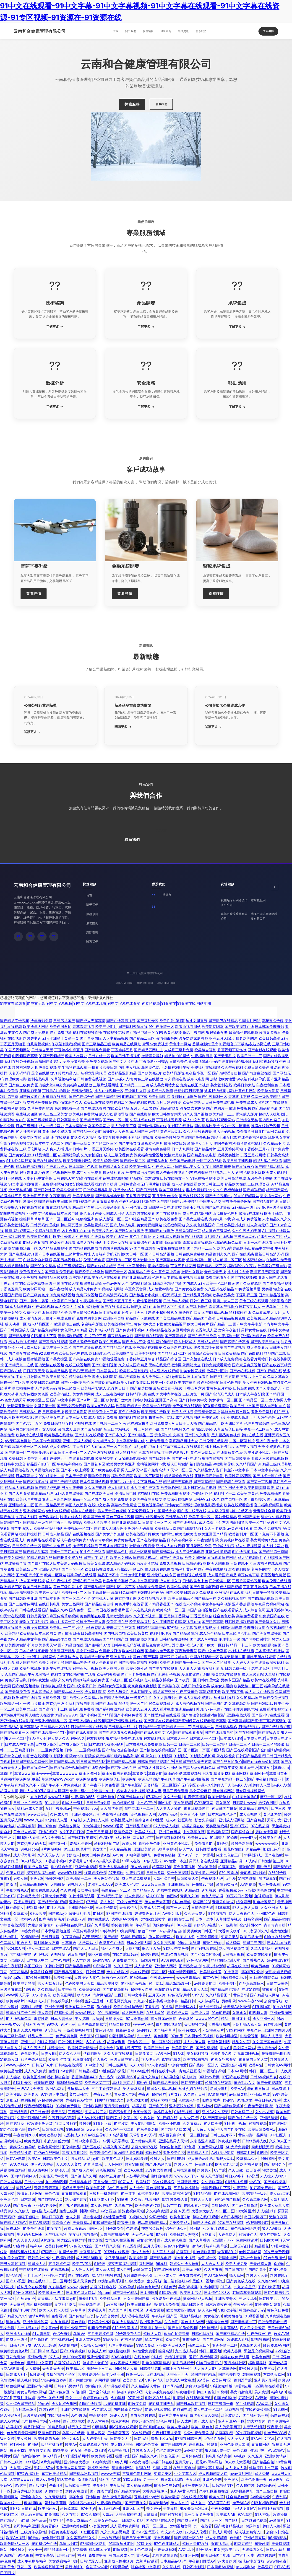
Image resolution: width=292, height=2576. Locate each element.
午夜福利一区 (229, 1335)
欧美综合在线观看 (157, 1405)
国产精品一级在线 (37, 1522)
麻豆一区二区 (271, 1796)
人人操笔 (13, 2077)
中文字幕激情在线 (130, 1441)
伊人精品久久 (31, 1861)
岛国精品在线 (139, 1271)
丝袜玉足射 (94, 2001)
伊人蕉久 (100, 2059)
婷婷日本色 (163, 2112)
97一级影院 (227, 1925)
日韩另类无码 (38, 1616)
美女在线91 (213, 2316)
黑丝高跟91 (39, 2339)
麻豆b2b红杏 (143, 1837)
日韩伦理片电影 (203, 1487)
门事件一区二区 (270, 1236)
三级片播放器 (24, 2397)
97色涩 (176, 2036)
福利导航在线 (62, 1674)
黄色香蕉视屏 (184, 1866)
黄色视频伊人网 (143, 1814)
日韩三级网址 (116, 2065)
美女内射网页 (83, 1394)
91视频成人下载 (44, 1335)
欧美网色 (172, 2339)
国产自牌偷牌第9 (228, 2106)
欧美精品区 (75, 2368)
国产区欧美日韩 (178, 1592)
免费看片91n (204, 1843)
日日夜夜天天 (34, 1371)
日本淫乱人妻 (243, 2555)
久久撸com (267, 2281)
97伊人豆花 (152, 1861)
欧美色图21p (180, 2217)
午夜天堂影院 (95, 2450)
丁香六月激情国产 (30, 1376)
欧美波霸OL (230, 2415)
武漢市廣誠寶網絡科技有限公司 (264, 916)
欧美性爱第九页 (46, 2438)
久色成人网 (59, 1814)
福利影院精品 (201, 1464)
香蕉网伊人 (30, 2053)
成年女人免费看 (89, 1172)
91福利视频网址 (138, 1855)
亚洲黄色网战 (170, 1832)
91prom (103, 2292)
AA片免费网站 (53, 1837)
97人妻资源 (156, 2065)
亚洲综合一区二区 (129, 1569)
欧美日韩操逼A (139, 2304)
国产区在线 (91, 2147)
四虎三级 (278, 1808)
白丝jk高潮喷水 (251, 1983)
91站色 (75, 1820)
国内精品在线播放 (83, 1248)
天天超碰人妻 (260, 2263)
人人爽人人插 (53, 1149)
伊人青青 (44, 2012)
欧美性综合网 (133, 1651)
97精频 (101, 2036)
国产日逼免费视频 (136, 2537)
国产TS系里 (15, 2281)
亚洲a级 (36, 1878)
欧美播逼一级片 (51, 2292)
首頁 (116, 31)
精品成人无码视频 (19, 1487)
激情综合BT (87, 2479)
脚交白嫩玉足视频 (189, 1207)
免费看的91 (50, 2526)
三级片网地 (248, 2298)
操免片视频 (120, 2421)
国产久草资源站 (248, 1283)
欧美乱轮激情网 (106, 1160)
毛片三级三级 (95, 1335)
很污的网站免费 (230, 1487)
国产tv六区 (38, 2485)
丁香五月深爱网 (138, 1196)
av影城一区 (207, 2257)
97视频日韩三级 (188, 2438)
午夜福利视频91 (110, 2503)
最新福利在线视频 (243, 1032)
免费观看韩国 (271, 1493)
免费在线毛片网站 (140, 1172)
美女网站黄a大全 (264, 1540)
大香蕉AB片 (227, 2252)
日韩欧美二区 (220, 1581)
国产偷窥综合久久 (67, 1102)
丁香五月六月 (194, 1388)
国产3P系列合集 (158, 2164)
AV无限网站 (92, 1936)
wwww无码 (110, 2473)
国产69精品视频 (215, 1312)
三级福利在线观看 (267, 1563)
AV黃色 (203, 2380)
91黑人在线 (131, 1861)
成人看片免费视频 (117, 1499)
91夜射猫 (20, 2246)
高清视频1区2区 (74, 2152)
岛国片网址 (150, 1960)
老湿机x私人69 (100, 1884)
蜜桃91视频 (88, 2298)
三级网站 (75, 2112)
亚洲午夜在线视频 (56, 1668)
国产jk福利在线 (143, 1306)
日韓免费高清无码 (133, 1184)
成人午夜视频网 (248, 1545)
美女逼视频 (183, 1802)
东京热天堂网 (274, 2374)
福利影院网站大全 (186, 1365)
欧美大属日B (34, 2141)
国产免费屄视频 (276, 1697)
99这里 (21, 2485)
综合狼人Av (151, 1948)
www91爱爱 (113, 1826)
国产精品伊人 (143, 1890)
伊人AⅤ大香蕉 (42, 2164)
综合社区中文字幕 (145, 2567)
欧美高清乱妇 (60, 1394)
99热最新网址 (241, 2491)
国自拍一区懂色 (115, 1977)
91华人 (197, 1995)
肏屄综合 (252, 2526)
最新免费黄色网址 (156, 1645)
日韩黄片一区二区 (156, 1522)
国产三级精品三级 (96, 1044)
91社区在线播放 (157, 2397)
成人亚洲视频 (27, 1277)
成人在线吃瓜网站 (197, 1213)
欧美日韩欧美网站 (37, 1586)
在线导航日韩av (125, 1954)
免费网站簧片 (247, 2240)
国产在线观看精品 (87, 1639)
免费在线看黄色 (47, 1230)
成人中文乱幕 (194, 1120)
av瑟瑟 (97, 2018)
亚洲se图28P (189, 2030)
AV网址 (261, 2397)
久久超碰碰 (245, 2485)
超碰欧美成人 (11, 2141)
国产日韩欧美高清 (239, 1458)
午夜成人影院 (27, 1517)
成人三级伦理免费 (118, 1155)
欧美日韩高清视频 (125, 1056)
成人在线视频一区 (108, 1090)
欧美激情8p (158, 2503)
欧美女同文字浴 (51, 1662)
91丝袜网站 (235, 2030)
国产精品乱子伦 (109, 1896)
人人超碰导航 (208, 2001)
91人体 (178, 2053)
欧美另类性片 (228, 1155)
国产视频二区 (117, 1680)
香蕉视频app (221, 2543)
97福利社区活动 (93, 2543)
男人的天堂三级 (124, 1126)
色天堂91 (186, 2018)
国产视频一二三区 (107, 1423)
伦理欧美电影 (16, 1079)
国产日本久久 (116, 1435)
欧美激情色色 (101, 2152)
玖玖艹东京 (154, 2339)
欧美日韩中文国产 (244, 1405)
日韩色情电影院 (276, 2292)
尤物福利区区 (202, 1493)
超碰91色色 (205, 2392)
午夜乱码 (279, 2497)
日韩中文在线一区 (177, 2368)
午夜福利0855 (82, 1796)
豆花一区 (158, 1972)
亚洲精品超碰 (231, 1861)
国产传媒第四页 (81, 2316)
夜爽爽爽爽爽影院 (142, 1686)
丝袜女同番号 (196, 1020)
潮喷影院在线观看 (79, 1184)
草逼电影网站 (122, 2467)
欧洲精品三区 (11, 1586)
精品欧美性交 (107, 1983)
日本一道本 (204, 1919)
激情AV (198, 2246)
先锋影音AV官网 (79, 2100)
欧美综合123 (133, 2380)
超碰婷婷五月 (11, 1196)
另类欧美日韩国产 (201, 1931)
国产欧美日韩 (69, 1633)
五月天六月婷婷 (142, 1312)
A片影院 (48, 2240)
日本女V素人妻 (139, 1942)
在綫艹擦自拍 (184, 2467)
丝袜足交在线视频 (31, 2287)
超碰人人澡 (152, 2333)
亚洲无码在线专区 (161, 1575)
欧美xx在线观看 (263, 1680)
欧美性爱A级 (221, 2053)
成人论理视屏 (101, 2205)
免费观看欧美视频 (175, 1493)
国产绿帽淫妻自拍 (226, 1073)
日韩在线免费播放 (189, 1254)
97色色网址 (165, 2421)
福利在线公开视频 (19, 1061)
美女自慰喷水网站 (31, 2392)
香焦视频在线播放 (33, 2269)
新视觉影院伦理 (93, 1073)
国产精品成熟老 (47, 1487)
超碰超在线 (150, 1954)
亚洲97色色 (266, 1913)
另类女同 (20, 1878)
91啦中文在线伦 (169, 1890)
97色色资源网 (197, 1960)
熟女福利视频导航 (233, 1948)
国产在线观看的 (93, 1108)
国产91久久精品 (43, 1265)
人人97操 (137, 2065)
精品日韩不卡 (192, 2304)
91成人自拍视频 (36, 1242)
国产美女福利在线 (14, 1225)
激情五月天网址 (29, 2193)
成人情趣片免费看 (102, 1417)
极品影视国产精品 (152, 2222)
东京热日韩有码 (173, 2444)
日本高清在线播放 (269, 1651)
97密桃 (92, 1902)
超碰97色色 (46, 1826)
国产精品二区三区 (211, 1265)
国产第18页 (15, 2123)
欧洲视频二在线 (67, 1324)
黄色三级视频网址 (41, 1120)
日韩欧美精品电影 (167, 1283)
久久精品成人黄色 (145, 2386)
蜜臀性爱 (41, 2018)
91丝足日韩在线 (23, 2508)
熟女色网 (7, 2327)
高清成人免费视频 (246, 1219)
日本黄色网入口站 (80, 2292)
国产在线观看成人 (227, 1610)
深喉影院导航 (224, 1464)
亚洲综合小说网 (233, 2065)
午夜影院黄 (135, 1872)
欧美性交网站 (69, 1826)
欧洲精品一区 (11, 1703)
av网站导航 (193, 2450)
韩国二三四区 (254, 1942)
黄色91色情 (104, 2030)
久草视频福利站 (63, 1079)
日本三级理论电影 (236, 1633)
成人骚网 (233, 1942)
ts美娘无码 (63, 1977)
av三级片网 (200, 2012)
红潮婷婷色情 (95, 1872)
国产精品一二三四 (134, 1085)
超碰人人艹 (183, 2164)
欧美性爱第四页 (96, 1225)
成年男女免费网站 (151, 1586)
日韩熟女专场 (132, 2520)
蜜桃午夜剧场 (148, 2193)
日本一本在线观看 (257, 1242)
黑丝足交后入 (123, 2082)
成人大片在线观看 (259, 1691)
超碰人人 (157, 2158)
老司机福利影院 (39, 2304)
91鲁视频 (120, 2549)
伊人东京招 (179, 2503)
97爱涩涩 (135, 2397)
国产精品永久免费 (113, 1166)
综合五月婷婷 (91, 1213)
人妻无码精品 (19, 1073)
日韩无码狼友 (20, 2345)
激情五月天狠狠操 (264, 1271)
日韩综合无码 (42, 1050)
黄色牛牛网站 (180, 1044)
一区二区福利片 (242, 1441)
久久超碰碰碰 (212, 2182)
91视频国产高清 (25, 1056)
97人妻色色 (41, 1995)
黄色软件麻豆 (190, 1312)
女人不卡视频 (215, 1528)
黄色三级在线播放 (148, 1079)
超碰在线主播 (252, 1435)
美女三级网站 (72, 1604)
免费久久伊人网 (50, 2397)
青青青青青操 (275, 1925)
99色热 (223, 1843)
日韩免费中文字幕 (102, 1411)
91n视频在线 (167, 2117)
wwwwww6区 (267, 1843)
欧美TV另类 (82, 2263)
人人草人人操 (163, 2252)
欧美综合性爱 (211, 1972)
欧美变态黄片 (185, 1382)
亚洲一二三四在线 (64, 1551)
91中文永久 (94, 2065)
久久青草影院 (56, 2497)
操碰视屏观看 (84, 1674)
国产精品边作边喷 (56, 1639)
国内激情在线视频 (49, 1365)
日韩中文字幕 (135, 1995)
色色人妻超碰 (212, 1896)
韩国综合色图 (217, 2322)
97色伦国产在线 (218, 1709)
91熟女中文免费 (176, 1948)
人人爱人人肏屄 (68, 2164)
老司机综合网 (41, 1972)
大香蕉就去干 (90, 2252)
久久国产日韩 (195, 2094)
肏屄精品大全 (78, 2088)
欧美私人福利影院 (134, 1371)
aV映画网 (163, 2053)
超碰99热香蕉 (196, 2386)
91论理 (232, 1837)
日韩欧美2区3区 (55, 1697)
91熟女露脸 (155, 2310)
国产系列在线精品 (110, 1709)
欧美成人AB (225, 2514)
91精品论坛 (202, 2193)
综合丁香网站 (194, 1032)
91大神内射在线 (168, 1394)
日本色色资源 (141, 2549)
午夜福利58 (220, 2508)
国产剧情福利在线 (152, 1126)
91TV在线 (282, 2567)
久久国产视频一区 (148, 1616)
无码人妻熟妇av (121, 2345)
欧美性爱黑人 (64, 1236)
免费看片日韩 (110, 1651)
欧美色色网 (261, 2357)
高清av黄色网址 (124, 1505)
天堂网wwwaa (22, 2479)
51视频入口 (9, 2059)
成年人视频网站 (188, 1417)
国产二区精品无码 (49, 1505)
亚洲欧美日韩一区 (129, 1254)
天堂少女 (274, 1820)
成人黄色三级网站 (216, 1230)
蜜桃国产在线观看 (273, 1102)
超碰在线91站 (278, 1960)
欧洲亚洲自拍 (114, 1318)
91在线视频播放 (245, 1551)
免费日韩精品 (54, 1423)
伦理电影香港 (254, 1627)
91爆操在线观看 (62, 1242)
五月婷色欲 (191, 2456)
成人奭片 (189, 2077)
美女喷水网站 (244, 2047)
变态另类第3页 (20, 1190)
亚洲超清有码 (255, 2537)
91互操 (75, 2450)
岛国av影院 (68, 2543)
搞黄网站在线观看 (226, 1674)
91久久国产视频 (195, 1114)
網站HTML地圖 (166, 983)
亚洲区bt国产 (133, 2508)
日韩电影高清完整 (216, 2456)
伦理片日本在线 (165, 1277)
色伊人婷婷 (15, 1872)
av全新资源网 (53, 2537)
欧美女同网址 (195, 1557)
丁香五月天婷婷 (101, 1149)
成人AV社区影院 (179, 1820)
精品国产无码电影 (177, 1481)
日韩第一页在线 (161, 1207)
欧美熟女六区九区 (112, 1686)
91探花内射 (168, 2292)
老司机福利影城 (253, 1872)
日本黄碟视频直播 (55, 1931)
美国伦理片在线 (44, 1452)
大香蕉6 (86, 2036)
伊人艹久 (186, 1849)
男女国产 (99, 1849)
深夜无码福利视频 (20, 2100)
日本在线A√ (61, 1948)
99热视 (77, 2001)
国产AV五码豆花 (145, 2532)
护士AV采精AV (273, 2450)
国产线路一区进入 (203, 2065)
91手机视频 (56, 1907)
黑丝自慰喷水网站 (235, 1411)
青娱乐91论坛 (223, 1902)
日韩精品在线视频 (174, 1639)
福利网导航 (257, 2363)
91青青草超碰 (195, 1796)
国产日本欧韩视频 (191, 2403)
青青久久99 (189, 1896)
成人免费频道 (216, 2537)
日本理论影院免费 (263, 1977)
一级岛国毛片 (273, 1306)
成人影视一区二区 (113, 1219)
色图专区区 (142, 2112)
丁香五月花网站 (253, 1155)
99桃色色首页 (147, 2444)
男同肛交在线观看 (203, 1861)
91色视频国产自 (108, 2170)
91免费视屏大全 (125, 1960)
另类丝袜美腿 (137, 2100)
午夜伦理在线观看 (106, 1277)
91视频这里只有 (19, 1160)
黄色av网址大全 (116, 1283)
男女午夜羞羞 (72, 1487)
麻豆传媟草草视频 (64, 1616)
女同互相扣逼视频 (119, 2240)
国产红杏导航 (101, 2491)
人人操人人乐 (236, 2467)
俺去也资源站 (210, 2006)
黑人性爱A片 (10, 2415)
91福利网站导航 (122, 2036)
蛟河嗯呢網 (258, 900)
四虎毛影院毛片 (52, 1919)
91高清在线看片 (89, 1178)
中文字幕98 (45, 2555)
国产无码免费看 (17, 1691)
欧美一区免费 (162, 1382)
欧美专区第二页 (97, 2082)
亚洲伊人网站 (166, 1966)
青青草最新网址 (207, 1411)
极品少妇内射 (124, 1190)
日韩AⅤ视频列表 (263, 2077)
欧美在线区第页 (138, 1534)
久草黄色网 (228, 2368)
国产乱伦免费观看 (59, 1271)
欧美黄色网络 (113, 2158)
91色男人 (24, 1942)
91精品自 (192, 1890)
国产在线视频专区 (149, 1517)
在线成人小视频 (188, 1604)
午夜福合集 (71, 1936)
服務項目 (148, 31)
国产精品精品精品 (269, 1166)
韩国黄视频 (251, 2374)
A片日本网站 (231, 2217)
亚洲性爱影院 (98, 2357)
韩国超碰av (265, 2485)
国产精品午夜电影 (201, 1155)
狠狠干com (147, 1931)
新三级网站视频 (116, 1429)
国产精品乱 (19, 2112)
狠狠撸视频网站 (188, 1026)
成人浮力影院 (24, 1855)
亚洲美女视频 (97, 1061)
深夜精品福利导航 (41, 1872)
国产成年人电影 (123, 1225)
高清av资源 (37, 2357)
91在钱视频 (141, 2433)
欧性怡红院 (66, 2555)
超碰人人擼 (271, 2526)
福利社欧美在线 (161, 1662)
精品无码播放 (129, 1376)
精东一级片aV (177, 1907)
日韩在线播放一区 (174, 1178)
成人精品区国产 (40, 1324)
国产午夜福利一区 (212, 1096)
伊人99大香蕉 (73, 2357)
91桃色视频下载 (248, 1172)
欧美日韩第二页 (211, 1184)
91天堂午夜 (66, 2479)
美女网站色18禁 (106, 1878)
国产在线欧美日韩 (99, 1493)
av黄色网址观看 (240, 1528)
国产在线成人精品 (101, 1265)
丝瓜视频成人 (140, 1680)
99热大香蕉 (134, 2281)
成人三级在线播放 (110, 1394)
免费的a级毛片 (214, 1417)
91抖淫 (167, 2006)
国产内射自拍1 (80, 2380)
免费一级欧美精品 (265, 1096)
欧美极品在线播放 (58, 1435)
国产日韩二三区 (119, 1260)
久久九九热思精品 (115, 2532)
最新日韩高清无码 (269, 1254)
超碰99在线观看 (218, 2082)
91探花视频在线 (188, 1621)
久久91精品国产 (249, 1697)
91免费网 (280, 2409)
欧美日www (197, 1837)
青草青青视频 (83, 1026)
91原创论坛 (253, 1855)
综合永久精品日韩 (275, 1517)
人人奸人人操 (243, 1662)
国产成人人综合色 (108, 1528)
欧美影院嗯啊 (213, 1026)
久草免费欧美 (208, 1936)
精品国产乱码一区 (41, 1464)
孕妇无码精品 (226, 1517)
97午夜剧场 (228, 1872)
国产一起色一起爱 (34, 1301)
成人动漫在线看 (184, 1184)
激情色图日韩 (49, 2433)
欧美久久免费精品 (84, 1697)
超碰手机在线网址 (70, 1925)
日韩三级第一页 (220, 2403)
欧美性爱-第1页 (172, 1020)
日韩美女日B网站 (178, 1505)
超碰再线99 (161, 1866)
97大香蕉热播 (137, 2018)
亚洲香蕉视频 (243, 1604)
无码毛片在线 (121, 1481)
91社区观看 (89, 2532)
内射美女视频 (129, 1067)
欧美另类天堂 (46, 1645)
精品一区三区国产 (87, 1499)
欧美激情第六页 (232, 1656)
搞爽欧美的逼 (247, 1038)
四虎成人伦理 (196, 2532)
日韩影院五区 (118, 2433)
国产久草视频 (207, 2047)
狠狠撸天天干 (73, 2187)
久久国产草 (117, 2310)
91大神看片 (256, 2421)
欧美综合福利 (205, 1050)
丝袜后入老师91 (95, 2363)
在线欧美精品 (118, 1108)
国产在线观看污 (168, 1213)
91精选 (99, 2263)
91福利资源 (101, 2462)
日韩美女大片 (121, 2438)
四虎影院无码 (262, 2147)
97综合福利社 (28, 2473)
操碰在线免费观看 (234, 2357)
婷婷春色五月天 (147, 1913)
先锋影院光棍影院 (276, 2053)
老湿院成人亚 (206, 1330)
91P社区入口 (280, 2135)
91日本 (98, 1913)
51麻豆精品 (243, 2543)
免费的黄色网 (67, 2036)
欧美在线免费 (167, 1219)
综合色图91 (170, 2456)
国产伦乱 (231, 2520)
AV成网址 (264, 2403)
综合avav (39, 2520)
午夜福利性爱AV (201, 2561)
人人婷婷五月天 (95, 2438)
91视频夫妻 (258, 2012)
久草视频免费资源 (45, 1470)
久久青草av (192, 2123)
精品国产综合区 (168, 1359)
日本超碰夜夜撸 (218, 2304)
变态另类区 (163, 2473)
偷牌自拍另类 (161, 2176)
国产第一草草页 (78, 1143)
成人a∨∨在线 (32, 2514)
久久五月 (255, 2456)
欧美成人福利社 (275, 1172)
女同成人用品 (114, 1213)
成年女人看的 (222, 1686)
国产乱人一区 (211, 2520)
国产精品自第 (263, 2462)
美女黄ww (49, 2327)
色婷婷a (132, 2228)
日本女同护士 (76, 1126)
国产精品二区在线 (117, 1347)
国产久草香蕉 (98, 1925)
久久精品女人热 (206, 1470)
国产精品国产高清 (200, 1318)
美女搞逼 (82, 2018)
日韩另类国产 (64, 1020)
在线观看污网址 (199, 1446)
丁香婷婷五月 (122, 1050)
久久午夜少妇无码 (246, 1230)
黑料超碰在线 (240, 1312)
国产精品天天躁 (166, 2082)
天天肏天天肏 (203, 2129)
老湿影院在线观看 (268, 2386)
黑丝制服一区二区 (133, 1703)
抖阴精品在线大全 (109, 2100)
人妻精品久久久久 (276, 1219)
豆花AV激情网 (11, 2368)
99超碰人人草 (126, 2368)
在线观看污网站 (196, 2205)
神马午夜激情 (148, 2129)
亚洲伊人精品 (49, 1569)
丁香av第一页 (105, 2182)
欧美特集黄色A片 (14, 2351)
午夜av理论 (102, 2094)
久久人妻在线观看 (118, 2053)
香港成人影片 (247, 1114)
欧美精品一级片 (254, 2193)
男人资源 (261, 2392)
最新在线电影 (57, 1096)
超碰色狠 (76, 2497)
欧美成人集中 (145, 1832)
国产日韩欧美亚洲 (23, 1598)
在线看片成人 (57, 1166)
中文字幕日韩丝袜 (64, 1301)
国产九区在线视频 (73, 2205)
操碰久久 (96, 2228)
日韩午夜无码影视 (126, 1645)
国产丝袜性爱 (74, 2421)
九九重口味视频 (246, 2053)
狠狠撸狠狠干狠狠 (83, 1341)
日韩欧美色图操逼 (183, 1061)
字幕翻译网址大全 (183, 1441)
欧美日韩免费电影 (45, 1382)
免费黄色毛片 (125, 1540)
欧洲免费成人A (162, 1423)
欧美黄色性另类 (167, 1137)
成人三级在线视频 (269, 1458)
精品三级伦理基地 (277, 1464)
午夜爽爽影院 (60, 1196)
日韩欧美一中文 (78, 2485)
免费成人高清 (238, 1417)
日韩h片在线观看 (56, 1137)
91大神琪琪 (209, 2287)
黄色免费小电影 (245, 2450)
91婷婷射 (107, 1931)
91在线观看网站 (226, 2193)
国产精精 (111, 1936)
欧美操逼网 (138, 2257)
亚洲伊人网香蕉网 (70, 2467)
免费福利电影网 (89, 1318)
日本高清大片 (27, 1475)
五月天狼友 (184, 2462)
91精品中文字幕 (28, 1639)
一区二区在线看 (209, 1160)
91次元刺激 (132, 2479)
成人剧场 (123, 1837)
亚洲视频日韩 (178, 1884)
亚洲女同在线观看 (272, 1277)
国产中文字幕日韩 (81, 1686)
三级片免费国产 (129, 1902)
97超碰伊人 (247, 2234)
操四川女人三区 (225, 1301)
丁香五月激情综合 (67, 1522)
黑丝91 (197, 2281)
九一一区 (151, 2479)
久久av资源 (264, 2112)
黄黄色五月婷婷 (219, 1388)
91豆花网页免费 (118, 2001)
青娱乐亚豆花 (190, 2071)
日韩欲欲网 (155, 1872)
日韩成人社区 (17, 2374)
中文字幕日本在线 (147, 1481)
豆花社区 (245, 2397)
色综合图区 (267, 1802)
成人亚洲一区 (263, 2018)
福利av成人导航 (30, 1808)
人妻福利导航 (103, 1254)
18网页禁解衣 (66, 2123)
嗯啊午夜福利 (225, 1143)
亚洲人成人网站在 (27, 2030)
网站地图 (203, 1003)
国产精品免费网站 (45, 1330)
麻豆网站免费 (183, 1330)
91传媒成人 (70, 1855)
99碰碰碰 (268, 2158)
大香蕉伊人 (227, 2234)
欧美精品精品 (57, 1371)
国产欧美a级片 (150, 1073)
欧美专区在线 (30, 1137)
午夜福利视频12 (69, 1464)
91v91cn (7, 2187)
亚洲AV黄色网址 (183, 2491)
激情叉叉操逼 (270, 1032)
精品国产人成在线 (140, 1318)
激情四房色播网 (157, 1149)
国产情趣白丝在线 (256, 1073)
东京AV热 (210, 1977)
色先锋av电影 (203, 1884)
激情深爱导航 (152, 1056)
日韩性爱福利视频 (239, 1621)
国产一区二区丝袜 (60, 1219)
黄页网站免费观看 (56, 1131)
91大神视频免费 (18, 2018)
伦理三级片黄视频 (276, 1207)
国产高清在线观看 (170, 1260)
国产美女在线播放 (267, 1633)
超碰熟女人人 (143, 2450)
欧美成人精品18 (125, 2322)
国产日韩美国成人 (14, 1330)
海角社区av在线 (82, 2503)
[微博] (30, 936)
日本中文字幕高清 (264, 1470)
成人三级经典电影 (189, 1551)
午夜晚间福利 (39, 1674)
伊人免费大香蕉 (157, 1902)
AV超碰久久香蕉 (106, 1861)
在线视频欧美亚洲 (144, 1639)
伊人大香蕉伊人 (241, 1913)
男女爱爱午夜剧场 (166, 2298)
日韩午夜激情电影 (42, 1680)
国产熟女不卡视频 (71, 1405)
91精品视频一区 (187, 2112)
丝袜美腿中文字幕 (163, 2001)
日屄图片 (7, 2573)
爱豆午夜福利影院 (203, 2357)
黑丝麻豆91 (267, 1878)
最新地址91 (74, 2567)
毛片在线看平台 (67, 1108)
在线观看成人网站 (125, 2363)
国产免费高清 (155, 1470)
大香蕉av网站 (21, 2467)
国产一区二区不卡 (76, 1598)
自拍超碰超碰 (123, 1802)
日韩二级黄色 (277, 1983)
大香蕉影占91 (80, 1861)
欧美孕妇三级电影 (272, 1265)
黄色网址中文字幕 (169, 1435)
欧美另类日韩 (175, 1143)
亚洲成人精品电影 (113, 1866)
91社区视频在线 (79, 1423)
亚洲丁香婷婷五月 (53, 1458)
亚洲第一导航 (55, 2275)
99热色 (43, 2403)
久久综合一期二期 (119, 2129)
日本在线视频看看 (34, 1651)
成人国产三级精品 (144, 1131)
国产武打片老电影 (174, 1656)
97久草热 (245, 2514)
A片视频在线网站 (276, 1230)
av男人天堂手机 (116, 2141)
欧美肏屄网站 (34, 1289)
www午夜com (250, 2001)
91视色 (262, 2152)
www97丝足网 (70, 1872)
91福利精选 (30, 1936)
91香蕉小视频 (56, 1861)
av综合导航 (97, 2135)
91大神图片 (9, 1936)
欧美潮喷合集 (123, 1353)
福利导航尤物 (144, 1446)
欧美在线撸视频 (196, 2059)
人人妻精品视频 (115, 1038)
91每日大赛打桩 (209, 2363)
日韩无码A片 (42, 2065)
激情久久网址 (192, 1271)
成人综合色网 (254, 1610)
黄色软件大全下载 (148, 1324)
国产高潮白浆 (216, 1703)
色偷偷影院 (204, 2164)
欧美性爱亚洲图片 (181, 2310)
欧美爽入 (31, 2094)
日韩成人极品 (53, 1534)
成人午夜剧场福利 (32, 2561)
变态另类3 (229, 1936)
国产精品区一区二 (253, 1400)
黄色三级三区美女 (53, 1114)
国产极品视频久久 (68, 1972)
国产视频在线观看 (230, 1481)
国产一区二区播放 (216, 1662)
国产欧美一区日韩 (214, 1645)
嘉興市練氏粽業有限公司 (234, 916)
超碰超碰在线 (193, 1826)
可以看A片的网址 (56, 1090)
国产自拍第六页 (50, 2199)
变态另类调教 (152, 2228)
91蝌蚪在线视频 (13, 1213)
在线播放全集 (16, 1563)
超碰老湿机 (116, 2042)
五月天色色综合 (165, 1196)
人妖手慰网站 (137, 2176)
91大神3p (263, 2514)
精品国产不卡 (108, 1575)
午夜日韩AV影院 (267, 2100)
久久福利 (67, 1890)
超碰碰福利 (227, 1866)
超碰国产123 (44, 2082)
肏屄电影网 (273, 2024)
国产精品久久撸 (107, 2246)
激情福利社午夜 (177, 1067)
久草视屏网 (124, 2205)
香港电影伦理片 (205, 1044)
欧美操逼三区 (38, 1400)
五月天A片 (156, 1995)
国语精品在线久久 (160, 2520)
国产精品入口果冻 (175, 2129)
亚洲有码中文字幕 (79, 2006)
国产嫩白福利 (252, 1353)
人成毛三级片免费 (178, 1050)
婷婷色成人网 (177, 2012)
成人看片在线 (163, 1709)
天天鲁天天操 (53, 2368)
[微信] (18, 936)
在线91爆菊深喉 (258, 2409)
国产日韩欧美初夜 (82, 1837)
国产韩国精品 (235, 2269)
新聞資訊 (183, 31)
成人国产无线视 (32, 1581)
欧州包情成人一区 (14, 2543)
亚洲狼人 (231, 2479)
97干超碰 (116, 1872)
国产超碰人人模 (120, 1079)
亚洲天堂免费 (84, 2281)
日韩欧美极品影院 (97, 1190)
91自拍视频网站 (246, 1196)
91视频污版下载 (135, 1096)
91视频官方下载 (231, 1044)
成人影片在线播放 (159, 1569)
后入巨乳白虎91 (171, 2135)
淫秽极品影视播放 (208, 1505)
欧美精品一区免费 (94, 1656)
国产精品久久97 (13, 2316)
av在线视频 (139, 1972)
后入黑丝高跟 (111, 1808)
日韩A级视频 (39, 2222)
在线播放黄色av (230, 1452)
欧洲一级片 (135, 2374)
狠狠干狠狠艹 (28, 2217)
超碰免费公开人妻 (90, 1621)
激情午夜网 (278, 2217)
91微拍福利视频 (264, 2503)
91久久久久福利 (83, 1137)
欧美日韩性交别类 (166, 1114)
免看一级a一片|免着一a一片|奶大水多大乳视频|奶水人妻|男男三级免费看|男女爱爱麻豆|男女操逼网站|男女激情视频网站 (167, 1791)
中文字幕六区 (185, 2473)
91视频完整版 (221, 2386)
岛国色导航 (106, 1796)
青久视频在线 (175, 1079)
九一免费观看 (269, 1884)
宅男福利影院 (197, 1172)
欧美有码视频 (146, 1353)
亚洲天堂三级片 (28, 1347)
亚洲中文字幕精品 (41, 1213)
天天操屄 (17, 2304)
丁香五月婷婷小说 (144, 1429)
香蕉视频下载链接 (232, 1050)
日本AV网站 (60, 1960)
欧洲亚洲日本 (151, 2322)
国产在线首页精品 (276, 1365)
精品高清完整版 (21, 1592)
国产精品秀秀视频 (197, 1295)
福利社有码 (35, 2024)
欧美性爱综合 (89, 2374)
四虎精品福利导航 (85, 2158)
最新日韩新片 (76, 1149)
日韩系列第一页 (188, 1230)
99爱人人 (125, 2182)
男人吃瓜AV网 (215, 2275)
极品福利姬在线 (142, 1102)
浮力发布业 (92, 2217)
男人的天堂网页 (29, 2234)
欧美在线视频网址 (118, 1324)
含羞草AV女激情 (236, 2006)
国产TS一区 (58, 1843)
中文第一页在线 (115, 1242)
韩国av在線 (279, 2415)
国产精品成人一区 (68, 1691)
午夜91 (143, 2094)
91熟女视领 (30, 1931)
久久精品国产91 (248, 1464)
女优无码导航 (116, 2257)
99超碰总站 (266, 2555)
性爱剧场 (269, 2170)
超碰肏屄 (158, 2094)
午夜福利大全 (91, 1301)
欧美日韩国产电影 (215, 2555)
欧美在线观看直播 (238, 1505)
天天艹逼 (58, 2112)
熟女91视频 (134, 2164)
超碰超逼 (139, 2106)
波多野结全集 (254, 1260)
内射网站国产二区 (107, 1995)
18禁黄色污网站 (161, 1417)
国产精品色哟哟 (277, 1919)
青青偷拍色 (61, 2222)
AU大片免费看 (237, 2147)
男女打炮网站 (87, 1651)
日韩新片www (244, 1802)
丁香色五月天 (11, 1289)
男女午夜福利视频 (257, 1382)
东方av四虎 (188, 2117)
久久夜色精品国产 (200, 1225)
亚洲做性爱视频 (218, 1551)
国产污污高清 (213, 1621)
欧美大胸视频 (218, 1563)
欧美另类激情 (83, 1196)
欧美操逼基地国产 (48, 2567)
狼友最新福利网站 (194, 2508)
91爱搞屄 (52, 2514)
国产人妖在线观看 (89, 1435)
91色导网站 (208, 2327)
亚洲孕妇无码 (30, 1090)
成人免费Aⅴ (134, 1896)
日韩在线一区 (99, 1056)
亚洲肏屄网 (54, 2006)
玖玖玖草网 (69, 2508)
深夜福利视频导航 (251, 1079)
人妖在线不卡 (241, 1563)
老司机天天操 (103, 1598)
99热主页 (60, 2450)
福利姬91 (278, 2392)
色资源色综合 (189, 2100)
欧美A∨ (34, 2158)
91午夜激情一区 (161, 1026)
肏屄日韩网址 (80, 2094)
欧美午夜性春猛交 (147, 1499)
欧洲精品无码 (42, 1493)
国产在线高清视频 (121, 1020)
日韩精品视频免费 (230, 1318)
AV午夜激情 (117, 2187)
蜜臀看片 (269, 1989)
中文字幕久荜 (194, 1832)
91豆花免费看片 (262, 2187)
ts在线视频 (155, 2374)
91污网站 (156, 1983)
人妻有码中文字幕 (37, 1178)
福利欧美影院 (122, 1475)
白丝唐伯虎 (26, 2298)
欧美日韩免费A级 (96, 1855)
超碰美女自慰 (141, 1989)
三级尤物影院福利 (113, 1545)
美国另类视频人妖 (67, 1260)
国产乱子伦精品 (125, 2292)
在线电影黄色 (58, 2415)
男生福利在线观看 (72, 1067)
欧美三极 (267, 2368)
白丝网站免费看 (278, 1260)
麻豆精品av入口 (120, 1335)
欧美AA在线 (133, 2170)
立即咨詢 (268, 31)
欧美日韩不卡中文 (23, 1458)
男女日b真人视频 (166, 1236)
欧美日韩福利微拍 (176, 2193)
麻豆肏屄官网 (135, 1289)
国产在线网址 (213, 2339)
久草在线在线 (150, 1452)
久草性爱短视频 (228, 1919)
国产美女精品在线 (170, 1318)
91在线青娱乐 (164, 2182)
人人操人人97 (205, 2368)
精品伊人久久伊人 (14, 2211)
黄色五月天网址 (99, 1832)
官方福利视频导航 (268, 1505)
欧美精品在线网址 (126, 1044)
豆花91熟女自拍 (167, 1989)
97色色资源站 (274, 2257)
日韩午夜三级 (201, 1301)
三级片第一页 (193, 1394)
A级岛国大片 (250, 2345)
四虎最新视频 (46, 1067)
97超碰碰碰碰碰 (50, 2100)
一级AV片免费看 (30, 2088)
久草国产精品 (16, 1674)
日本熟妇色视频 (254, 2520)
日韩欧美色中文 (55, 2158)
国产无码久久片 (267, 1621)
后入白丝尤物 (58, 2141)
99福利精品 (277, 2537)
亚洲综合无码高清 (138, 1528)
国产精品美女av (127, 2491)
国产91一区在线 (184, 1458)
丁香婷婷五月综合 (140, 1359)
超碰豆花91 (76, 1919)
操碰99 (229, 2100)
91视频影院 (75, 2129)
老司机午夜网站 (34, 2421)
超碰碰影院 (224, 2433)
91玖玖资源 (145, 2345)
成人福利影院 (95, 1691)
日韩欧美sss (269, 2298)
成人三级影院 (253, 1674)
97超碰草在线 (219, 2503)
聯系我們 (201, 31)
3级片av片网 (209, 2077)
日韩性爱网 (95, 1972)
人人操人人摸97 (273, 2176)
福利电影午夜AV (151, 1592)
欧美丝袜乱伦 (30, 1668)
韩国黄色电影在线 (63, 2532)
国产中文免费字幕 (212, 1651)
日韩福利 (141, 2438)
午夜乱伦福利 (130, 1201)
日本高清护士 (99, 1592)
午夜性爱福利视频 (147, 1301)
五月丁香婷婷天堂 (106, 2088)
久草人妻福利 (261, 1948)
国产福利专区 (148, 1020)
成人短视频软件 (250, 1557)
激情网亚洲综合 (20, 1405)
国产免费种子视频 (130, 1330)
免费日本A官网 (60, 2071)
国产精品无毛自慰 (14, 2520)
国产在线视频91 (21, 1254)
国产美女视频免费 (250, 1446)
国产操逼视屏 (275, 2182)
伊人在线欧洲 (117, 1972)
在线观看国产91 (199, 2397)
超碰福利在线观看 (133, 1417)
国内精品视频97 (24, 2176)
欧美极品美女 (224, 1295)
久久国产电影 (95, 1487)
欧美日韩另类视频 (83, 1312)
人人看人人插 (190, 1668)
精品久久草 (241, 2042)
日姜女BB (49, 2053)
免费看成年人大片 (266, 1312)
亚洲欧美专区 (225, 2298)
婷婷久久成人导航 (184, 2263)
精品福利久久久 (218, 1254)
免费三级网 (68, 2211)
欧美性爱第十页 (69, 1190)
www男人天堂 (17, 1995)
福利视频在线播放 (24, 2252)
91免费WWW (275, 2433)
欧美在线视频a (265, 1645)
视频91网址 (215, 2281)
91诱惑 (250, 1861)
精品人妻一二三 (40, 2036)
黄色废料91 (272, 1814)
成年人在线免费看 (60, 1318)
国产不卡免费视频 (135, 1674)
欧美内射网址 (163, 1534)
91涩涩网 (121, 2123)
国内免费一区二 (82, 1610)
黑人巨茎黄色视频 (225, 1435)
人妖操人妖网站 (93, 2345)
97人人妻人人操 (245, 1907)
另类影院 (229, 2001)
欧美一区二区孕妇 (259, 1522)
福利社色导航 (250, 2257)
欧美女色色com (107, 2520)
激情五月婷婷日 (85, 1545)
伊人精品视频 (120, 1849)
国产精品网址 (209, 1423)
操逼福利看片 (114, 1172)
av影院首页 (142, 2269)
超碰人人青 (119, 2415)
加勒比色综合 (274, 1849)
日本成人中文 (37, 1960)
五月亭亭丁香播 (260, 1178)
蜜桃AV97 (29, 1919)
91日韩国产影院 (224, 1808)
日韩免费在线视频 (91, 1079)
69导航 (220, 2170)
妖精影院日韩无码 (188, 1090)
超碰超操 (262, 2543)
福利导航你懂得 (69, 2082)
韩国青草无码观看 (247, 2292)
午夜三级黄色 (187, 1691)
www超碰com (18, 2065)
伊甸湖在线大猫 (66, 1283)
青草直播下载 (239, 1096)
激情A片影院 (39, 2316)
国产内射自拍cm (26, 2456)
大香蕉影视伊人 (155, 2491)
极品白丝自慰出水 (87, 1207)
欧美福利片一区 (241, 1534)
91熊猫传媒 (102, 1966)
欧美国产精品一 (128, 1405)
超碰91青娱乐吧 (129, 2392)
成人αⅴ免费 (45, 2479)
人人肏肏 (136, 2187)
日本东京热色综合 (222, 1814)
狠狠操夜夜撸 (217, 1032)
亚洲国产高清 (166, 1400)
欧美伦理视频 (178, 1586)
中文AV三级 (146, 1802)
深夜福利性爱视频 (148, 1155)
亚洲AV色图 (212, 2479)
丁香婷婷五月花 (256, 1149)
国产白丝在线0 (40, 1563)
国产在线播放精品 (151, 1540)
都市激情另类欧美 (117, 2497)
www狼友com (12, 2024)
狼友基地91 (145, 2240)
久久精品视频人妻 (152, 1598)
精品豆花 (261, 2246)
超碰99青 (246, 1866)
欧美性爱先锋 (122, 1820)
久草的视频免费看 (227, 1242)
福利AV (36, 2246)
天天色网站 (113, 2164)
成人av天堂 (104, 2269)
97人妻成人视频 (166, 1826)
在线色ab (141, 2357)
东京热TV (38, 1796)
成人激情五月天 (32, 1318)
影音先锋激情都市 (92, 2024)
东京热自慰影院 (21, 1429)
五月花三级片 (26, 2409)
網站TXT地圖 (145, 983)
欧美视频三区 (258, 1318)
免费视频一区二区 (78, 1528)
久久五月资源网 (215, 2228)
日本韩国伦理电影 (269, 1026)
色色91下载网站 (176, 2246)
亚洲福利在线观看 (229, 1592)
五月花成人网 (165, 2275)
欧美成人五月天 (138, 1709)
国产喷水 (113, 2117)
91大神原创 (207, 1866)
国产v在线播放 (171, 1557)
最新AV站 (24, 2187)
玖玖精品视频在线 (106, 2275)
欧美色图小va (34, 2077)
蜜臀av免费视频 (155, 1044)
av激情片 (276, 2520)
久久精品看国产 (218, 1995)
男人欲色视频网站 (23, 1341)
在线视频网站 (114, 1032)
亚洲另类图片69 (276, 2030)
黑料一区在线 (11, 1178)
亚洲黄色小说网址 (177, 1843)
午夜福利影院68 (115, 1814)
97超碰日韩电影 (39, 1977)
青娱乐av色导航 (23, 2147)
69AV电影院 (121, 2357)
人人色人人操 (212, 2263)
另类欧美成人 (180, 2222)
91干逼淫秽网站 (76, 2456)
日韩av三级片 (11, 2462)
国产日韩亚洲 (159, 1458)
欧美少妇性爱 (137, 1668)
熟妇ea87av (44, 2467)
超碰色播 (143, 2082)
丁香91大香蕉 (269, 2287)
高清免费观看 (247, 1616)
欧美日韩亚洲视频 (237, 1160)
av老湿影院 (132, 2246)
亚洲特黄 (76, 1902)
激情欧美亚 (123, 1832)
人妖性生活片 (213, 2030)
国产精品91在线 (265, 1201)
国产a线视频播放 (26, 1686)
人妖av (107, 2514)
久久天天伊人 (48, 1855)
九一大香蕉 (205, 1855)
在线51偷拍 (251, 1989)
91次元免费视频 (276, 2252)
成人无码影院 (212, 2176)
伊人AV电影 (140, 1866)
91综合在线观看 (13, 1925)
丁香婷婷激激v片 (175, 1452)
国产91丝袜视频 (271, 2508)
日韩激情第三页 (271, 1861)
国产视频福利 (56, 2234)
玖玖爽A (83, 1995)
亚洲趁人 (17, 1960)
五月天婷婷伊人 (279, 1610)
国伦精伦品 (71, 2147)
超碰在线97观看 (206, 2217)
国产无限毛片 (225, 1056)
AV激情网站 (68, 2345)
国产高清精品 (176, 1335)
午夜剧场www (162, 1977)
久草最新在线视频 (177, 1347)
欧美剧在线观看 (259, 1954)
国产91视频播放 (115, 1989)
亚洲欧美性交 (174, 2152)
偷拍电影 (103, 2006)
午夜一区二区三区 (258, 1429)
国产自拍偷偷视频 (182, 2327)
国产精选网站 (163, 1551)
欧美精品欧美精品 (19, 1633)
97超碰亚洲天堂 (39, 2123)
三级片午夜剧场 (33, 2532)
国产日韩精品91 (190, 1528)
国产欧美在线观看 (105, 1470)
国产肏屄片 (158, 2106)
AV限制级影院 (222, 2152)
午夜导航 (143, 1925)
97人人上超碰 (45, 2345)
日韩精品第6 (150, 2368)
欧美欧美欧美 (50, 2135)
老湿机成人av (74, 2135)
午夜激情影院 (208, 1540)
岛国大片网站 (250, 1020)
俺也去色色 (140, 2252)
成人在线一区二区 (208, 2409)
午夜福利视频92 (13, 1108)
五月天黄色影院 (117, 2106)
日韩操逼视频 (233, 1954)
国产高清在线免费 (83, 1359)
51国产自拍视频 (203, 2374)
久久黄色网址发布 (165, 1271)
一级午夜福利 (57, 1289)
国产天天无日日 (86, 1948)
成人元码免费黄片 (197, 1697)
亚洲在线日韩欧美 (87, 1581)
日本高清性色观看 (83, 1166)
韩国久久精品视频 (161, 2088)
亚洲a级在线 (260, 2094)
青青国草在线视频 (113, 1248)
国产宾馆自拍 (242, 1832)
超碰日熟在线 (162, 2462)
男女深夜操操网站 (177, 1499)
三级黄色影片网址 (136, 2473)
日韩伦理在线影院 (213, 1441)
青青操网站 (191, 2339)
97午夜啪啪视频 (249, 2433)
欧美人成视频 (182, 1411)
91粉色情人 (154, 2380)
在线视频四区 (27, 1114)
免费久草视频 (170, 1563)
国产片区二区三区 (121, 1586)
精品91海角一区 (57, 2549)
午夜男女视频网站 (269, 1604)
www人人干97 (186, 2176)
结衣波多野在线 (258, 1044)
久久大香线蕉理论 (197, 1131)
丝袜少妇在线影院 (193, 2088)
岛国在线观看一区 (204, 1656)
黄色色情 (52, 2193)
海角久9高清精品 (156, 2363)
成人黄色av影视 (201, 2158)
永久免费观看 (203, 1592)
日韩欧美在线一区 (26, 1545)
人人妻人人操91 (168, 1808)
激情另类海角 (227, 1884)
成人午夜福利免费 (71, 1540)
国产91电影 (176, 2158)
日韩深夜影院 (192, 2082)
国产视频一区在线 (267, 1475)
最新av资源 (125, 2030)
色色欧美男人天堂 (79, 1983)
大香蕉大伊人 (202, 2211)
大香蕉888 (229, 2327)
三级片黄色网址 (78, 1254)
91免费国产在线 (271, 1616)
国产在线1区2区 (191, 1196)
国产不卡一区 (116, 1271)
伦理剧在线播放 (184, 1096)
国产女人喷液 (46, 1429)
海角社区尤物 (162, 2438)
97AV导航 (127, 2287)
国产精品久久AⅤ (145, 2456)
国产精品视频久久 (175, 1429)
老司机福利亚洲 (26, 2526)
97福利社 (153, 1796)
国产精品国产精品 (225, 1989)
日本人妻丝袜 (62, 2018)
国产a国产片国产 (29, 1575)
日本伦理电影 (231, 1382)
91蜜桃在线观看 (116, 2252)
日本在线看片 (198, 1376)
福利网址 (146, 2263)
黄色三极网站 (171, 1131)
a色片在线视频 (58, 1511)
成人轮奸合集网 (64, 2403)
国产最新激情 (92, 1429)
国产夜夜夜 (22, 2205)
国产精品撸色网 (78, 1966)
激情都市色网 (167, 1038)
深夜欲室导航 (66, 2298)
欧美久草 (216, 2497)
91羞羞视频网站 (17, 1050)
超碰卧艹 (263, 1866)
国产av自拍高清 (245, 2205)
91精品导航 (56, 2427)
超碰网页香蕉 (71, 1225)
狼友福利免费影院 (37, 1102)
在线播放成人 (68, 1656)
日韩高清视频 (92, 1633)
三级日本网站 (245, 1236)
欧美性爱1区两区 (238, 1475)
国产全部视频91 (269, 2082)
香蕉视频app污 (231, 1890)
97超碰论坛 (63, 2012)
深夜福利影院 (213, 1668)
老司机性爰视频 (133, 1983)
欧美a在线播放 (251, 1213)
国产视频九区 (275, 2164)
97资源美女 (98, 2526)
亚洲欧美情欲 (144, 1849)
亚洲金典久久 (31, 2497)
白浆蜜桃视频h (39, 1044)
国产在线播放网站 (115, 1306)
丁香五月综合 (201, 1616)
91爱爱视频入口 (140, 1511)
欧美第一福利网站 (48, 1528)
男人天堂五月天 (50, 1983)
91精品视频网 (236, 2182)
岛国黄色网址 (152, 1067)
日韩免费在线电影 (220, 1102)
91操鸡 (122, 2199)
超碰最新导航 (242, 1843)
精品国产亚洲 (164, 1691)
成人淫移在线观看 (134, 2316)
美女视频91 (163, 2537)
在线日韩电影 (49, 1604)
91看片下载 (102, 2123)
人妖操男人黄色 (87, 1977)
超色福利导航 (208, 1382)
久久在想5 (70, 2514)
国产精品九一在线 (19, 1365)
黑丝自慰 (13, 2322)
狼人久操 (73, 2217)
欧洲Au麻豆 (55, 2088)
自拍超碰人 (220, 2205)
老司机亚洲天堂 (161, 2403)
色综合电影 (62, 2333)
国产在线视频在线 (79, 1534)
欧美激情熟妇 (219, 1796)
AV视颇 (239, 2456)
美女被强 (153, 2508)
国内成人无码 (194, 1283)
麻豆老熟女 (15, 1907)
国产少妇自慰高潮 (205, 1954)
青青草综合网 (264, 1511)
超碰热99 (153, 2152)
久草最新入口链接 (228, 1429)
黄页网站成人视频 (197, 2298)
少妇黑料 (118, 2397)
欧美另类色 (260, 1966)
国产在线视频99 (244, 1277)
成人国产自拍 (27, 1662)
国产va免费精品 (185, 1201)
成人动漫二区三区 (227, 1260)
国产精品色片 (117, 1551)
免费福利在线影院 (205, 1067)
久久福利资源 (157, 2211)
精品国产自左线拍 (144, 1178)
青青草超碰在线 (143, 2415)
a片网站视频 (51, 1849)
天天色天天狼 (143, 2234)
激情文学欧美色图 (112, 1137)
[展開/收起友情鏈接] (274, 887)
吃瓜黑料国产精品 (156, 1201)
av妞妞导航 (238, 2094)
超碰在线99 (37, 2281)
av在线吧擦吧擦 (116, 1178)
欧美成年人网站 (36, 1026)
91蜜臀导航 (119, 2567)
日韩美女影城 (94, 1563)
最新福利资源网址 (19, 1230)
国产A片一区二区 (91, 1400)
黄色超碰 (78, 2322)
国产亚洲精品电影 (136, 1277)
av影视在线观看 (241, 1651)
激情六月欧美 (175, 1155)
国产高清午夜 (169, 1686)
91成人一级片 (73, 1802)
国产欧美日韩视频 (133, 1662)
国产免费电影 (61, 1032)
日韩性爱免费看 (208, 1849)
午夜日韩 (117, 2485)
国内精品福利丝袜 (14, 1265)
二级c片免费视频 (268, 1528)
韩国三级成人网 (121, 2555)
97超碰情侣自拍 (172, 1931)
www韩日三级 (153, 1884)
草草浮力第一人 (153, 2327)
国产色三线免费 (21, 1085)
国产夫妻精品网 (108, 1096)
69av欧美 (38, 1913)
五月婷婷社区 (235, 2363)
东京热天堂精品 (54, 2473)
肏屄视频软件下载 (216, 2187)
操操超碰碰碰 (158, 1265)
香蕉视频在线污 (91, 2304)
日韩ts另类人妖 (254, 2141)
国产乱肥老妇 (197, 1306)
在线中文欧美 (99, 1505)
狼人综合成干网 (217, 2450)
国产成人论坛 (205, 2421)
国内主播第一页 (62, 1621)
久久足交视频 (164, 1942)
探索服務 (132, 104)
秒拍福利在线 (148, 1493)
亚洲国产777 (223, 2240)
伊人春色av (266, 2047)
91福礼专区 (22, 2082)
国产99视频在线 (82, 1201)
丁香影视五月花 (169, 1120)
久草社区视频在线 (213, 2491)
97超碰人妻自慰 (54, 2094)
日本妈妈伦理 (137, 2158)
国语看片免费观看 (159, 1651)
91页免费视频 (99, 2327)
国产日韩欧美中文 (193, 1400)
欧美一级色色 (202, 2427)
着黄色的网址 (262, 1569)
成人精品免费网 (139, 2485)
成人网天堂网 (133, 2012)
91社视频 (209, 1890)
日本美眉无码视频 (67, 1563)
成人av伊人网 (194, 2042)
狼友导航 (154, 2281)
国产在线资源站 (185, 1522)
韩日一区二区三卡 (263, 2071)
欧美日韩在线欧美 (155, 1411)
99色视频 (25, 2555)
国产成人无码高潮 (90, 1020)
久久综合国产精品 (20, 2403)
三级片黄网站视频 (246, 1581)
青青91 (5, 1878)
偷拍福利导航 (89, 1306)
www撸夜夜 (277, 2561)
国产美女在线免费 (189, 1289)
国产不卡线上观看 (75, 1470)
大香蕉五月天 (177, 2374)
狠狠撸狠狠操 (205, 1627)
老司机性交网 (20, 1954)
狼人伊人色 (150, 2059)
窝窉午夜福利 (229, 1330)
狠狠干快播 (126, 2222)
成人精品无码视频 (120, 1563)
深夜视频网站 (229, 2141)
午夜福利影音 (63, 2257)
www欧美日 (38, 1814)
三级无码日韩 (241, 2246)
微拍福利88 (95, 2386)
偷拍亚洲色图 (150, 1843)
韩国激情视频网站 (182, 1972)
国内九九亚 (257, 2269)
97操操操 (144, 2543)
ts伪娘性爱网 (214, 2438)
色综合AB (143, 1820)
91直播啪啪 (261, 2006)
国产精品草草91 (138, 1826)
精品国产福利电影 (30, 1166)
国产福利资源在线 (133, 1026)
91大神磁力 (92, 1826)
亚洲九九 (28, 2042)
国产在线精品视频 (64, 1481)
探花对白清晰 (99, 1954)
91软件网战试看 (81, 1896)
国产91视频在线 (269, 1371)
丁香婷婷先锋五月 (68, 1050)
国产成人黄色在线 (171, 2240)
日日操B (37, 2351)
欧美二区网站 (55, 1575)
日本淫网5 (148, 2292)
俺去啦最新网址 (161, 1936)
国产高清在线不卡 (234, 1341)
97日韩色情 (39, 2112)
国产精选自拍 (141, 1388)
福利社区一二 (225, 1493)
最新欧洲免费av (119, 1616)
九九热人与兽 (186, 2351)
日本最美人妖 (107, 1371)
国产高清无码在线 (113, 1295)
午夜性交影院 (40, 2450)
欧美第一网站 (140, 1166)
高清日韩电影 (126, 1493)
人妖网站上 (87, 1942)
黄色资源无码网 (146, 1656)
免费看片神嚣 (247, 1131)
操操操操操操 (30, 1534)
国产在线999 (78, 2275)
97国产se (49, 2252)
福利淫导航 (243, 2380)
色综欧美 (106, 1837)
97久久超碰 (90, 2514)
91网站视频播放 (107, 2380)
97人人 (54, 2357)
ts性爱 (158, 1820)
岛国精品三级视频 (53, 1277)
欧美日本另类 (191, 2292)
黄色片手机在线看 (129, 1604)
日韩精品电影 (80, 2182)
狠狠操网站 (35, 1907)
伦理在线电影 (94, 1260)
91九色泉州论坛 (13, 2129)
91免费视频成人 (161, 1703)
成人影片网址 (273, 1545)
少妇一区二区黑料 (235, 1126)
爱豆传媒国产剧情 (196, 1674)
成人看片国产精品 (222, 1575)
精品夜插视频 (163, 1680)
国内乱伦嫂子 (270, 1120)
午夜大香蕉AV (17, 1890)
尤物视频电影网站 (133, 1458)
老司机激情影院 (165, 2555)
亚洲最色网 (9, 2199)
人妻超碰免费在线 (159, 2392)
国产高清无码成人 (220, 1394)
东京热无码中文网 (53, 2176)
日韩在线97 (48, 1832)
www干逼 (95, 2129)
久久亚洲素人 (271, 1907)
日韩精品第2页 (194, 1563)
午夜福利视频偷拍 (83, 2234)
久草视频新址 (239, 1703)
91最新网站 (77, 1954)
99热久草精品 (24, 2292)
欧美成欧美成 (186, 1534)
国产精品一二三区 (201, 1248)
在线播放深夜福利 (269, 1662)
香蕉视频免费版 (273, 1575)
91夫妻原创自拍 (21, 1184)
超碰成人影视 (238, 2339)
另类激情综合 (273, 1289)
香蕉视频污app (85, 1808)
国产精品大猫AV (13, 2222)
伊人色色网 (207, 2310)
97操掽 (161, 2234)
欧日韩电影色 (100, 1353)
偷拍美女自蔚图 (13, 2257)
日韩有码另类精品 (68, 2386)
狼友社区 (136, 2310)
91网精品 (217, 1837)
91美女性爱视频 (192, 1371)
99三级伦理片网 (77, 1849)
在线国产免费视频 (195, 1137)
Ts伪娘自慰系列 (110, 2281)
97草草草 (78, 2310)
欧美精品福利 (140, 1621)
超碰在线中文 (238, 1966)
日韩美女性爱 (39, 2257)
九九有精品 (59, 2322)
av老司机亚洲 (114, 2403)
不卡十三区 (32, 2275)
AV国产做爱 (168, 1814)
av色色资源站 (179, 1995)
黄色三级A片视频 (120, 1517)
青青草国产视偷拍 (223, 1306)
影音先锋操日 (205, 1820)
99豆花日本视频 (239, 1896)
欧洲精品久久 (247, 2158)
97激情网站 (217, 2094)
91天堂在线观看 (13, 1616)
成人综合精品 (210, 1633)
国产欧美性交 (229, 2374)
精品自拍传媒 (120, 2024)
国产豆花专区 (94, 1464)
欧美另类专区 (102, 2456)
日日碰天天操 (53, 1411)
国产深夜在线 (19, 1353)
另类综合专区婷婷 (71, 2240)
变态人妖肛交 (96, 2112)
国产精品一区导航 (87, 1131)
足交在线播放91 (44, 1073)
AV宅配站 (79, 2415)
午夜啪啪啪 (185, 2392)
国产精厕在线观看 (149, 1335)
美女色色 (106, 2047)
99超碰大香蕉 (28, 1837)
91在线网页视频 (167, 2269)
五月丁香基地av (58, 1808)
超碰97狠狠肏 (252, 1972)
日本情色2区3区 (217, 2292)
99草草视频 (167, 1849)
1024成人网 (15, 1948)
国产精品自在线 (70, 1645)
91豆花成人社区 (102, 2199)
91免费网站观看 (210, 2147)
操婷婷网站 (54, 1878)
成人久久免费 (35, 2071)
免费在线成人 (247, 1102)
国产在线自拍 (243, 1166)
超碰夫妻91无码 (36, 1038)
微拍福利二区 (117, 1102)
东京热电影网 (126, 1598)
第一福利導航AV (177, 2281)
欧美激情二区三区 (248, 1686)
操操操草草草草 (32, 1219)
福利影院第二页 (180, 1919)
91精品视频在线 (39, 1557)
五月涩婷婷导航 (186, 2187)
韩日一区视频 (210, 2351)
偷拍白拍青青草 (176, 2333)
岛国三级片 (33, 1966)
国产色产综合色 (81, 1096)
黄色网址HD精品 (74, 1330)
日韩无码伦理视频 (45, 1225)
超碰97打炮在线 (103, 2287)
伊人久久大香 (70, 2053)
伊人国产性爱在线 (230, 2129)
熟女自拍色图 (171, 2147)
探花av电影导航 (251, 2561)
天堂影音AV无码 (142, 2135)
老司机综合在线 (44, 2543)
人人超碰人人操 (96, 1820)
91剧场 (194, 2228)
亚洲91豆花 (239, 1826)
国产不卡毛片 (120, 2112)
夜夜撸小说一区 (198, 1073)
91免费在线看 (34, 2228)
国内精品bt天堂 (207, 1126)
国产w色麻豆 (59, 2392)
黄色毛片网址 (140, 1236)
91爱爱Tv (110, 2339)
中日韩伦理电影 (229, 1627)
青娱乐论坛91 (143, 2421)
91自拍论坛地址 (239, 1061)
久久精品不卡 (274, 1143)
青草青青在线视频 (197, 1242)
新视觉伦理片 (152, 1143)
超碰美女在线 (270, 1837)
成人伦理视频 (118, 1487)
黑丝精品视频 (190, 2316)
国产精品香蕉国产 (159, 1604)
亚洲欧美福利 (262, 1411)
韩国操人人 (37, 2263)
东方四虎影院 (233, 1522)
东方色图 (171, 2322)
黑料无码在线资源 (261, 1656)
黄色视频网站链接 (245, 2228)
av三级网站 (115, 2304)
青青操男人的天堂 (253, 2059)
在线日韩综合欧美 (195, 1686)
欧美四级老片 (232, 1423)
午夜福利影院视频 (66, 1044)
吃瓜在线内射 (71, 1517)
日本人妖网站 (182, 1149)
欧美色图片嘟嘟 (115, 1581)
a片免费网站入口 (196, 2485)
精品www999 (66, 1715)
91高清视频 (118, 2135)
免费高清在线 (117, 1621)
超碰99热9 (101, 1960)
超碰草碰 (183, 2252)
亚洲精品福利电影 (189, 1709)
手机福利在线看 (140, 1137)
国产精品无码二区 (172, 1353)
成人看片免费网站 (124, 2526)
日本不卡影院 (106, 1907)
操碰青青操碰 (106, 1184)
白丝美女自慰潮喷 (37, 1260)
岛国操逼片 (219, 2088)
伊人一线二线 (38, 1948)
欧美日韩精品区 (180, 1598)
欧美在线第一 (117, 1236)
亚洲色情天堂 (137, 1207)
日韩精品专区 (223, 2485)
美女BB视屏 (188, 2287)
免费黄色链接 (164, 1855)
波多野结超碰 (215, 1090)
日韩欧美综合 (143, 1400)
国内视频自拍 (115, 1633)
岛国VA (79, 2333)
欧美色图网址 (64, 1995)
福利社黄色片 (186, 1569)
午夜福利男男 (202, 1056)
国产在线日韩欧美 (202, 1335)
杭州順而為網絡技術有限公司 (234, 902)
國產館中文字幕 (39, 2363)
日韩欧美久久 (188, 1878)
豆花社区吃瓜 (65, 2304)
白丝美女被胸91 (245, 1796)
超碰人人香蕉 (271, 2036)
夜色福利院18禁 (136, 1423)
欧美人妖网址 (76, 1056)
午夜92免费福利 (44, 1353)
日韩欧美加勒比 (53, 1686)
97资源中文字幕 (180, 1627)
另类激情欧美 (217, 1826)
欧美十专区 (228, 1983)
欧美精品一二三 (222, 1114)
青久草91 (223, 1802)
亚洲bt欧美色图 (74, 2526)
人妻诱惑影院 (254, 2427)
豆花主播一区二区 (56, 1347)
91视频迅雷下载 (25, 1248)
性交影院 (95, 2240)
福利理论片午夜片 (241, 1265)
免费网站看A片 (217, 1277)
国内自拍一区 (232, 1499)
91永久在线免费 (277, 1936)
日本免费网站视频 (94, 1481)
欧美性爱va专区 (204, 1872)
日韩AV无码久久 (206, 1499)
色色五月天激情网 (21, 2433)
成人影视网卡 (250, 1814)
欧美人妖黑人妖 (112, 1668)
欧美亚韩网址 (275, 1213)
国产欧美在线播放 (89, 1271)
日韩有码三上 (242, 2112)
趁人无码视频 (224, 1131)
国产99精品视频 (261, 1598)
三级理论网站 (30, 1149)
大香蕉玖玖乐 (229, 1931)
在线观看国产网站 (222, 1557)
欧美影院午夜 (182, 2047)
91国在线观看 (90, 2403)
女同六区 (130, 2117)
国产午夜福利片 (96, 1557)
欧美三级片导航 (13, 2036)
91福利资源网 (132, 2339)
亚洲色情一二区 (225, 2345)
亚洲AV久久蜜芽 (215, 2112)
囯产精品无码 (91, 1120)
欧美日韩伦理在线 (73, 1353)
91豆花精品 (19, 1972)
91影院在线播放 (180, 1126)
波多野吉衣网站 (192, 1108)
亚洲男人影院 (265, 2380)
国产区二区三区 (104, 1143)
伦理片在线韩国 (257, 1423)
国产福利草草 (218, 1832)
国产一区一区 (72, 1569)
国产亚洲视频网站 (126, 1522)
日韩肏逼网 (253, 1919)
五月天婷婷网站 (230, 1149)
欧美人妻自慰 (178, 2427)
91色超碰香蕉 (204, 2252)
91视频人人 (77, 1884)
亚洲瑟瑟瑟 (269, 2117)
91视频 (156, 2357)
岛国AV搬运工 (255, 2217)
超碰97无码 (179, 2211)
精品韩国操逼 (100, 2549)
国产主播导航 (129, 1143)
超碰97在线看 (76, 2491)
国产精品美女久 (188, 1166)
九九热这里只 (245, 2287)
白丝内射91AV (244, 2508)
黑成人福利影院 (104, 1376)
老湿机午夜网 (81, 1843)
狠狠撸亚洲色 (87, 1219)
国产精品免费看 (97, 1050)
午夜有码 (100, 2485)
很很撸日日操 (91, 1283)
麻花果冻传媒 (273, 1020)
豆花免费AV (15, 2357)
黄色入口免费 (278, 2310)
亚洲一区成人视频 (77, 1441)
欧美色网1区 (221, 2380)
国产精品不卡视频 (14, 1020)
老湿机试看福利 (158, 2170)
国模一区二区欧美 (14, 1382)
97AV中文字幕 (263, 2438)
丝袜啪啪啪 (263, 1896)
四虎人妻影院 (25, 1902)
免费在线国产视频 (194, 1085)
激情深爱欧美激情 (202, 1353)
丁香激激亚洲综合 (153, 1061)
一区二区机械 (197, 2135)
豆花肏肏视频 (86, 1866)
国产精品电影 (160, 2257)
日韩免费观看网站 (216, 1365)
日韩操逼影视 (53, 2129)
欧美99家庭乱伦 (230, 1248)
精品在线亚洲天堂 (225, 1960)
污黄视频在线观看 (171, 1248)
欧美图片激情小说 (19, 1645)
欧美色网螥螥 (49, 2147)
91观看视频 (254, 2316)
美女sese (73, 2397)
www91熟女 (85, 2012)
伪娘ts (279, 2263)
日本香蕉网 (67, 1989)
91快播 (222, 2392)
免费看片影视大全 (273, 1709)
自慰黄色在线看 (112, 1942)
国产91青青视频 (73, 2351)
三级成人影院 (224, 1545)
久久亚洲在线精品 (219, 1289)
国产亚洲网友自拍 (75, 1382)
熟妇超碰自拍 (58, 2077)
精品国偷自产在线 (178, 1475)
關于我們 (130, 31)
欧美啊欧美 (33, 2503)
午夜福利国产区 (164, 2316)
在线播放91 (155, 2012)
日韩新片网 (246, 2152)
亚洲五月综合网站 (56, 1499)
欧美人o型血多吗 (101, 1405)
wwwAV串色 (143, 2024)
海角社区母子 (264, 1902)
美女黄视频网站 (149, 1225)
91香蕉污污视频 (85, 1668)
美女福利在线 (221, 1085)
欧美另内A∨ (48, 2508)
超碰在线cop (213, 1942)
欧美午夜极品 (110, 1341)
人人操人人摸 (238, 2438)
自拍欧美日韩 (57, 1201)
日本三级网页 (46, 1633)
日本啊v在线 (173, 2386)
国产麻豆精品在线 (230, 2333)
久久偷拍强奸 (92, 1155)
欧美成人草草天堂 (274, 2205)
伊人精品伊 (52, 2456)
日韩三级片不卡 (223, 2135)
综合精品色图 (237, 2497)
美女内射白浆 (241, 2392)
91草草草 (222, 1907)
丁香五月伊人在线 (87, 1446)
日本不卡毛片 (224, 1446)
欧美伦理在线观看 (276, 1581)
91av (280, 2018)
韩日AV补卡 (234, 2176)
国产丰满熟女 (21, 1528)
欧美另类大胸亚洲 (121, 1464)
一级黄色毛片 (141, 1697)
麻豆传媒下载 (248, 1575)
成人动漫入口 (170, 1581)
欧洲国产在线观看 (26, 1697)
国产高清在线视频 (53, 1341)
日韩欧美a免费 (98, 1802)
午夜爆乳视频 (43, 1306)
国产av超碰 (278, 2363)
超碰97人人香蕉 (116, 1131)
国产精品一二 (221, 1324)
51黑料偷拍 (247, 1878)
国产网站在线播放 (129, 1230)
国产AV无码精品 (82, 1371)
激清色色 (17, 2363)
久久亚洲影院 (163, 1621)
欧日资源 (253, 2170)
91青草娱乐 (93, 2164)
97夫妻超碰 (226, 2561)
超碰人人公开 (257, 2275)
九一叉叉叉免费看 (199, 2514)
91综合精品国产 (142, 1219)
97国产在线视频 (235, 2077)
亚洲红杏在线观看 (75, 2409)
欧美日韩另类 (57, 1376)
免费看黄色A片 (31, 1271)
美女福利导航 (197, 2053)
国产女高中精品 (210, 2467)
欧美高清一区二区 (170, 1610)
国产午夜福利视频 (277, 1283)
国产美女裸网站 (13, 1557)
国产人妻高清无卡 (270, 1388)
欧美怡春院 (233, 2316)
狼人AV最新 (271, 2228)
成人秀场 (262, 2473)
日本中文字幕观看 (144, 1581)
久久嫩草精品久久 (81, 2537)
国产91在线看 (171, 2514)
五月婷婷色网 (59, 2263)
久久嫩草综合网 (255, 2199)
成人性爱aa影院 (160, 1289)
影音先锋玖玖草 (33, 2059)
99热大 (52, 2024)
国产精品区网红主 (148, 1050)
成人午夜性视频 (58, 1581)
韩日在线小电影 (164, 2071)
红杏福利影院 (239, 1569)
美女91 (225, 2047)
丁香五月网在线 (13, 1283)
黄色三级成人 (69, 1388)
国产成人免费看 (36, 1032)
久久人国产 (123, 1966)
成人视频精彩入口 (213, 2473)
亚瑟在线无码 (258, 1668)
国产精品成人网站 (264, 1995)
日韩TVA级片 (138, 2071)
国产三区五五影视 (224, 1376)
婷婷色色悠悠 (148, 2287)
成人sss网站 (279, 2193)
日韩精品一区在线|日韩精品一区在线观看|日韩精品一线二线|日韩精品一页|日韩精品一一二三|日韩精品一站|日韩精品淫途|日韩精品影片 (150, 1726)
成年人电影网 (198, 1079)
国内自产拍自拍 (273, 1405)
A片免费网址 (51, 2462)
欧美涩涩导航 (59, 2059)
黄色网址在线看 (92, 1616)
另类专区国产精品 (235, 1680)
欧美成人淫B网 (36, 1866)
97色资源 (13, 2275)
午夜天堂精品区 (78, 2520)
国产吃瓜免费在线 (67, 1557)
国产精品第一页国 (273, 1551)
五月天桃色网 (109, 2508)
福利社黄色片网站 (241, 1090)
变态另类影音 (183, 2363)
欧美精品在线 (80, 1277)
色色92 (236, 2537)
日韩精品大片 (28, 1896)
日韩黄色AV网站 (277, 2065)
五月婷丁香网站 (176, 1616)
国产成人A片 (187, 2520)
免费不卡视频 (87, 1295)
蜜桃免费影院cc (199, 1190)
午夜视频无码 (212, 1878)
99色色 (34, 2129)
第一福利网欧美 (13, 1236)
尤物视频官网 (176, 2357)
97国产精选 (171, 2059)
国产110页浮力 (25, 2310)
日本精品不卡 (57, 1312)
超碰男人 (204, 2170)
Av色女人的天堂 (13, 1400)
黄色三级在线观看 (254, 1301)
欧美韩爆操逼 (89, 1989)
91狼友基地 (46, 2042)
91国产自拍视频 (199, 1610)
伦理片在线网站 (245, 1709)
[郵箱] (42, 936)
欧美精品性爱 (20, 2152)
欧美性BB (14, 2094)
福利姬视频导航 (265, 1061)
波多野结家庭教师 (193, 1038)
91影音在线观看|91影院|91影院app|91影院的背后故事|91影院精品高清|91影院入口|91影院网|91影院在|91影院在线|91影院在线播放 (129, 1756)
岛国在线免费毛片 (110, 1610)
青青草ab (45, 2298)
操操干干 (34, 2549)
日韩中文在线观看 (27, 1802)
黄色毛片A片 (244, 2082)
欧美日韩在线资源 (99, 1569)
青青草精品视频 (58, 1207)
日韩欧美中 (269, 2240)
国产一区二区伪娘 (117, 1446)
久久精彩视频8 (70, 1680)
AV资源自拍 (110, 2211)
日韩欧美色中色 (195, 1581)
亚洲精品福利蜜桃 (147, 1347)
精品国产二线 (275, 1353)
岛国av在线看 (73, 2433)
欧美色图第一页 (253, 2479)
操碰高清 (165, 2351)
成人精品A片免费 (83, 1289)
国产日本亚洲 (49, 1598)
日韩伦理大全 (208, 1680)
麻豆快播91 (81, 2059)
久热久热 (147, 2117)
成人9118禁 (155, 1896)
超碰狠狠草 (26, 1826)
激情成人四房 (69, 1429)
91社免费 (168, 2287)
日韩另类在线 (176, 1517)
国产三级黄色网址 (23, 1604)
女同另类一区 (45, 1405)
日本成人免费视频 (227, 1359)
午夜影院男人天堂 (166, 2433)
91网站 (33, 2444)
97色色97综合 (80, 2246)
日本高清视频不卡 (181, 1540)
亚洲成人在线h (18, 2333)
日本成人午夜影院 (250, 1394)
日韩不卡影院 (194, 2567)
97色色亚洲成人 (167, 2543)
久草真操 (20, 1913)
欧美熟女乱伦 (103, 1230)
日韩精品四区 (86, 2071)
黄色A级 (143, 2555)
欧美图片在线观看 (129, 1149)
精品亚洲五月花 (224, 1137)
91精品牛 (253, 1849)
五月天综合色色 (262, 1417)
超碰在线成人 (98, 1919)
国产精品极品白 (146, 1557)
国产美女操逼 (57, 1359)
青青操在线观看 (74, 2193)
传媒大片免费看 (54, 1896)
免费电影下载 (220, 1219)
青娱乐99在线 (204, 1925)
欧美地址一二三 (62, 1627)
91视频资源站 (214, 2071)
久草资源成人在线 (93, 2444)
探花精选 (79, 2549)
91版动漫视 (227, 2310)
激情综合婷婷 (202, 1429)
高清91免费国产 (124, 1592)
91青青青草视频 (100, 1540)
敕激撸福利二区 (199, 1260)
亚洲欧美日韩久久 (171, 2345)
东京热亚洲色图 (203, 2141)
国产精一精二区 (133, 1160)
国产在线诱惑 (243, 1254)
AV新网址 (186, 2549)
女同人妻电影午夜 (167, 1697)
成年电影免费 (41, 1020)
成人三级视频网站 (71, 1265)
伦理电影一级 (229, 1639)
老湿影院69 (125, 2077)
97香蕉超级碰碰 (216, 1405)
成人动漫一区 (16, 1324)
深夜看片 (274, 2427)
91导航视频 (217, 1913)
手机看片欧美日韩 (102, 1067)
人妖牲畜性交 (164, 1878)
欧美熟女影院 (268, 1090)
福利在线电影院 (81, 1703)
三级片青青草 (11, 1989)
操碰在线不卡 (241, 1511)
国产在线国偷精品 (47, 1160)
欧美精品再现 (110, 2298)
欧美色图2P (95, 2187)
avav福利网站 (241, 2473)
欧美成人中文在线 (180, 2380)
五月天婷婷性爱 (168, 1102)
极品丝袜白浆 (52, 2444)
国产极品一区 (186, 1680)
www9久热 (33, 1820)
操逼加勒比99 (172, 2479)
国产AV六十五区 (29, 1423)
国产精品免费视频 (114, 1697)
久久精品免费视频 (53, 1248)
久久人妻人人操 (26, 2240)
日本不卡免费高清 (47, 1441)
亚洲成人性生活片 (118, 2561)
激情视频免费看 (166, 2304)
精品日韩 (187, 2001)
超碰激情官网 (266, 1832)
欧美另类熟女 (193, 1102)
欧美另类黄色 (247, 1493)
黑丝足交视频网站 (258, 2351)
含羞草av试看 (147, 2561)
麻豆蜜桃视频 (34, 1359)
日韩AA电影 (16, 2158)
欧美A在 (255, 2065)
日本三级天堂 (76, 1417)
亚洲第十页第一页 (64, 1038)
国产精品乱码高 (36, 1551)
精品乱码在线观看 (267, 1160)
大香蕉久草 (97, 2310)
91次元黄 (67, 2024)
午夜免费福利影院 (258, 2106)
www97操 (248, 1837)
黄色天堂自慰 (16, 1680)
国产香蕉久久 (253, 1960)
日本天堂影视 (76, 1475)
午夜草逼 (240, 2187)
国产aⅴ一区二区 (116, 1120)
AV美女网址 (172, 1913)
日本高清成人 (42, 1691)
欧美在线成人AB (44, 1890)
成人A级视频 (38, 2170)
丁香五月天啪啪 (13, 1044)
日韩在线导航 (58, 2001)
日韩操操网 (114, 2018)
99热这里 (244, 2100)
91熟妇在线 (182, 2409)
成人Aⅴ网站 (9, 2421)
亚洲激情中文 (144, 1260)
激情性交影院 (34, 1201)
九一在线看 (203, 2526)
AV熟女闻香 (139, 2462)
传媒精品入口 (69, 1073)
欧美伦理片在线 (28, 1499)
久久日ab (235, 2170)
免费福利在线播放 (77, 1085)
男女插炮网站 (271, 1196)
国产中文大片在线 (123, 1061)
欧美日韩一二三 (249, 1056)
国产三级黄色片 (36, 1295)
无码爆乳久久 (253, 2549)
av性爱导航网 (205, 1983)
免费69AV (240, 2503)
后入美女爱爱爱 (252, 2327)
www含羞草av (188, 1977)
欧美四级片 (15, 2001)
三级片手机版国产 (103, 2193)
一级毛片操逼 (34, 1703)
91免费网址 (126, 1931)
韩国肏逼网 (228, 2257)
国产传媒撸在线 (32, 1096)
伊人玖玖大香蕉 (237, 2462)
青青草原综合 (107, 1201)
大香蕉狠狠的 (219, 2024)
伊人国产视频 (231, 1586)
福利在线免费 (94, 1680)
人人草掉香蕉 (218, 1511)
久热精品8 (56, 2287)
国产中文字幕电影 (247, 1324)
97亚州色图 (189, 2555)
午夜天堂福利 (165, 2549)
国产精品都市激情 (110, 1196)
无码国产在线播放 (159, 1230)
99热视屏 (204, 2549)
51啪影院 (58, 1884)
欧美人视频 (185, 1936)
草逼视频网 (234, 2409)
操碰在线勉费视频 (265, 1126)
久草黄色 (69, 1942)
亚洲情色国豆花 (80, 1907)
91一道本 (128, 2193)
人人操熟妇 (266, 2211)
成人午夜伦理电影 (170, 1172)
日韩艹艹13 (172, 2205)
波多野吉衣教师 (160, 1090)
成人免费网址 (152, 1376)
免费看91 (58, 2316)
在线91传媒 (277, 1872)
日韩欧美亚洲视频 (230, 1225)
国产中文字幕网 (63, 1400)
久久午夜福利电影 (227, 1190)
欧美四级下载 (233, 1691)
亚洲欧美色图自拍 (260, 1890)
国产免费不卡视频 (269, 1534)
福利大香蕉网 (56, 2503)
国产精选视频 (254, 1190)
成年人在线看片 (83, 1511)
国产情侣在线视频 (105, 1382)
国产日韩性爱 (44, 1190)
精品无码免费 (80, 1376)
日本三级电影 (68, 1213)
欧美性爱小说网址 (258, 1452)
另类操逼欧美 (74, 1061)
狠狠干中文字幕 (99, 2368)
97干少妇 (88, 2508)
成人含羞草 (143, 1966)
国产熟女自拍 (190, 1966)
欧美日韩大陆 (244, 1085)
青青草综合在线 (142, 1242)
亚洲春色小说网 (193, 1814)
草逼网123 (201, 1902)
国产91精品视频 (271, 1295)
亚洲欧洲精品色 (253, 1335)
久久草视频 (171, 2567)
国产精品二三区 (142, 1038)
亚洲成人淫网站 (231, 1820)
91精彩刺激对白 (13, 1120)
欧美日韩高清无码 (273, 1038)
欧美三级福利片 (172, 1190)
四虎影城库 (211, 2100)
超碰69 (85, 2123)
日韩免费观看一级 (272, 2322)
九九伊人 (144, 2036)
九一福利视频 (56, 2182)
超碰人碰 (129, 1843)
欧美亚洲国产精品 (212, 1534)
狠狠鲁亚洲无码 (32, 1172)
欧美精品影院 (174, 1073)
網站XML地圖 (124, 983)
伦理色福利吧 (219, 2042)
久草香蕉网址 (119, 2450)
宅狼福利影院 (92, 1324)
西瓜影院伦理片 (225, 1213)
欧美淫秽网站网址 (175, 1487)
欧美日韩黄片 (198, 1324)
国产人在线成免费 (140, 1610)
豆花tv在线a (234, 1849)
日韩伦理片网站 (70, 2042)
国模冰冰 (13, 2228)
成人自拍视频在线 (189, 1703)
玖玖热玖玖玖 (171, 2532)
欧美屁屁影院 (76, 1411)
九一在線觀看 (109, 2537)
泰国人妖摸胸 (76, 1505)
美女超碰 (24, 2438)
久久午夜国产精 (136, 2298)
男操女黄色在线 (254, 1330)
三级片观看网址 (106, 1085)
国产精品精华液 (265, 1108)
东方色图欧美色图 (34, 1394)
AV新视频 (248, 1884)
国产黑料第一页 (243, 2322)
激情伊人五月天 (200, 1143)
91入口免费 (213, 2123)
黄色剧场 (240, 1995)
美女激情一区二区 (223, 1400)
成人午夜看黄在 (104, 1662)
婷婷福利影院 (122, 1925)
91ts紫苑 (32, 2462)
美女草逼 (193, 2479)
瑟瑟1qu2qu (13, 1977)
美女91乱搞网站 (143, 2123)
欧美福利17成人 (93, 1388)
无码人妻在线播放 (68, 1493)
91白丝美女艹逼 (51, 1475)
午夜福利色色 (267, 1085)
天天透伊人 (128, 1907)
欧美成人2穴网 (152, 1907)
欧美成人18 (97, 2351)
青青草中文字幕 (276, 1324)
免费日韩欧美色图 (258, 1067)
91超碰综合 (170, 2077)
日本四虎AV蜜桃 (220, 2567)
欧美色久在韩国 (167, 2485)
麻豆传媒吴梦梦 (85, 1931)
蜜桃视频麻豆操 (191, 1277)
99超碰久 (17, 2549)
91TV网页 (18, 2444)
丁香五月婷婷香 (256, 1586)
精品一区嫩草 (140, 1551)
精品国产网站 (277, 1190)
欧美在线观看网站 (220, 1120)
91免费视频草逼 (248, 1289)
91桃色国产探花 (112, 2071)
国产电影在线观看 (262, 1050)
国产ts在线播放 (217, 1207)
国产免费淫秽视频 (204, 1586)
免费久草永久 (278, 1376)
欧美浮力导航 (24, 1983)
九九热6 (140, 2001)
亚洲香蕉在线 (121, 1656)
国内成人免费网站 (56, 1446)
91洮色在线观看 (92, 1551)
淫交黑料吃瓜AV (185, 1645)
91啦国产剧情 (104, 2222)
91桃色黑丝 (181, 1902)
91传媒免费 (114, 2228)
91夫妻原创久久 (255, 1931)
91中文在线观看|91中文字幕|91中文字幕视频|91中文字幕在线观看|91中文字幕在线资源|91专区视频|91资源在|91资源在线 (98, 1003)
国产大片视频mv (218, 1196)
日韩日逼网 (50, 1936)
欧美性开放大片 (118, 1400)
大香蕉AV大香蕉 (125, 1919)
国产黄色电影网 (143, 2141)
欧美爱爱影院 (114, 1207)
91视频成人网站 (110, 1289)
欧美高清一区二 (201, 1517)
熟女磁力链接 (76, 2199)
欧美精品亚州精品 (122, 1073)
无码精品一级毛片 (246, 1207)
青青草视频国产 (196, 1808)
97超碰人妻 (248, 2368)
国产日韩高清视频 (159, 1254)
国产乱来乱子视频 (165, 1674)
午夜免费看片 (157, 1441)
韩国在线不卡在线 (20, 2012)
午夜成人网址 (163, 1166)
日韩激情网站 (82, 1090)
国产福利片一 (217, 1108)
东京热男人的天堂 (31, 1843)
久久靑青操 (213, 2269)
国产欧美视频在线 (239, 1026)
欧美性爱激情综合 (82, 2047)
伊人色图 (184, 1925)
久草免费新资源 (40, 1108)
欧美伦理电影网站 (77, 1160)
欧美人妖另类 (236, 2263)
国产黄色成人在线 (241, 2281)
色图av (172, 1896)
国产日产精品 (147, 1190)
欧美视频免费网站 (83, 1114)
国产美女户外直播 (110, 1534)
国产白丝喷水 (255, 1499)
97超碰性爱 (177, 2065)
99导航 (162, 2263)
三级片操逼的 (34, 2415)
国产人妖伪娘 (204, 2222)
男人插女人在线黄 (39, 1715)
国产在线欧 (274, 1855)
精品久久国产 (79, 2427)
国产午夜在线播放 (212, 1569)
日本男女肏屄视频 (199, 2036)
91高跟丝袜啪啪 (121, 2543)
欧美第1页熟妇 (108, 1674)
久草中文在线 (34, 1312)
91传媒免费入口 (128, 2333)
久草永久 (239, 2012)
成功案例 (166, 31)
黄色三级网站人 (203, 1452)
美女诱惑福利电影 (63, 2561)
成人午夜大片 (34, 2047)
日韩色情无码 (202, 1907)
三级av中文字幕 (253, 1376)
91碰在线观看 (118, 2386)
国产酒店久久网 (83, 2176)
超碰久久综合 (148, 2077)
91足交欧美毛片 (227, 2549)
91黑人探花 (96, 2433)
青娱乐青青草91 (47, 2187)
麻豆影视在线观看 (191, 1575)
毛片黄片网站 (147, 1563)
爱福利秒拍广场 (107, 1843)
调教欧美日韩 (99, 1475)
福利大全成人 (112, 1948)
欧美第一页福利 (47, 1592)
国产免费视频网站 (49, 1184)
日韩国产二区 (11, 1522)
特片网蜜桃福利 (249, 1143)
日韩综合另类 (247, 1120)
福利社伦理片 (161, 1633)
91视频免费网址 (68, 2106)
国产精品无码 (19, 1335)
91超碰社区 (54, 1966)
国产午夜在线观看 (163, 1668)
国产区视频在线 (36, 1481)
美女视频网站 (195, 2024)
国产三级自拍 (266, 2491)
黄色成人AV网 (24, 1832)
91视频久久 (138, 2217)
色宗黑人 (7, 1942)
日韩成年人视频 (176, 1301)
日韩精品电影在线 (140, 1394)
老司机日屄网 (258, 2088)
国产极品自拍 (157, 1160)
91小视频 (41, 1954)
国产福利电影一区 (140, 1032)
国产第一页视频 (259, 1481)
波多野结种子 (204, 1347)
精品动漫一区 (46, 1155)
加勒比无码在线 (212, 1061)
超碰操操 (280, 2514)
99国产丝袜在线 (130, 1796)
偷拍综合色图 (62, 1866)
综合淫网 (243, 1902)
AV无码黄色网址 (18, 1441)
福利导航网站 (175, 1376)
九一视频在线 (28, 2327)
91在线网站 (278, 2123)
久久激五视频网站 (145, 2199)
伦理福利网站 (174, 1225)
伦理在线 (143, 2467)
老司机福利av (62, 2339)
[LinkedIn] (53, 936)
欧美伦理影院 (159, 1096)
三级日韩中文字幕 (124, 2059)
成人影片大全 (238, 1271)
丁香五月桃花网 (183, 1265)
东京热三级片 (57, 1703)
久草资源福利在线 (31, 2117)
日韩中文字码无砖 (131, 1265)
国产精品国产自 (115, 1639)
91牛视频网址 (109, 2012)
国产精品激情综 (185, 1633)
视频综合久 (56, 2047)
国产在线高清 (106, 1703)
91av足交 (52, 1802)
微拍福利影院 (140, 1283)
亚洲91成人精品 (101, 1330)
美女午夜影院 (88, 1890)
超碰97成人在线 (67, 2363)
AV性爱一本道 (175, 1861)
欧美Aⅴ (71, 2444)
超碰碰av (144, 2030)
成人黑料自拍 (127, 1452)
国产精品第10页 (166, 1108)
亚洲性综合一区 (21, 1505)
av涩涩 (252, 2176)
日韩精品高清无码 (151, 1627)
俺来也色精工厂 (229, 1855)
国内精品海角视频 (128, 2152)
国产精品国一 (277, 1394)
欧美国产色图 (94, 1517)
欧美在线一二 (11, 2503)
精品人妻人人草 (195, 1989)
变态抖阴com (251, 1925)
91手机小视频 (235, 2123)
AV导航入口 (101, 2409)
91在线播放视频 (194, 2497)
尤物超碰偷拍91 (40, 1925)
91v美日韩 (53, 2030)
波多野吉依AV (190, 2275)
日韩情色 (93, 2497)
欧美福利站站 (23, 1417)
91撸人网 (119, 2462)
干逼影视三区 (247, 1295)
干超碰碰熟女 (167, 1312)
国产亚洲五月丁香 (117, 1301)
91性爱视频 (249, 2036)
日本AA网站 (237, 2071)
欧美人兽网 (232, 2351)
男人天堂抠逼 (134, 2088)
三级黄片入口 (135, 1090)
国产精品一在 (205, 1598)
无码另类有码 (46, 1388)
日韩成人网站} (220, 2532)
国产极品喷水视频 (144, 1295)
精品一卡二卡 (241, 1645)
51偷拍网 (79, 2392)
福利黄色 (7, 2567)
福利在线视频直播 (87, 1032)
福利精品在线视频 (218, 1236)
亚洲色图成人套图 (234, 2444)
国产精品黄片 (205, 1149)
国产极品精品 (94, 1586)
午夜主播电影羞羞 (216, 1166)
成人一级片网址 (51, 1126)
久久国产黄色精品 (267, 2042)
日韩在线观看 (30, 1610)
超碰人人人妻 (201, 2199)
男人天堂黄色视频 (112, 1511)
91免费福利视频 (203, 1178)
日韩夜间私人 (250, 1306)
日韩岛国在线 (244, 1388)
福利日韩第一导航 (259, 1592)
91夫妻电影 (41, 2333)
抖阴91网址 (89, 2211)
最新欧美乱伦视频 (167, 1388)
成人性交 (123, 2269)
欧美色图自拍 (60, 1026)
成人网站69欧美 (89, 2257)
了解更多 (161, 830)
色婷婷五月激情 (111, 2176)
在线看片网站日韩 (257, 1359)
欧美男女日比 (121, 1557)
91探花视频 (60, 2269)
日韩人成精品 (11, 2182)
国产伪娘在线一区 (242, 2117)
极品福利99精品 (160, 1341)
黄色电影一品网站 (252, 2135)
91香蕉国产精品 (62, 1651)
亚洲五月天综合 (222, 1038)
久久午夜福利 (232, 1067)
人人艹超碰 (81, 1960)
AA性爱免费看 (114, 2217)
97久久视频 (19, 2164)
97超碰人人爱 (56, 1820)
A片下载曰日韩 (72, 1832)
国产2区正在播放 (171, 1306)
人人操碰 (32, 2368)
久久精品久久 (104, 1441)
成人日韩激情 (178, 1464)
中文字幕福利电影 (216, 1604)
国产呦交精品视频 (228, 2526)
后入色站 (107, 1902)
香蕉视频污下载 (128, 2047)
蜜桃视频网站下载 (151, 1464)
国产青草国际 (91, 1038)
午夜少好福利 (214, 1966)
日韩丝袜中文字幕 (234, 1470)
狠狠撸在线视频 (211, 1458)
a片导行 (174, 2094)
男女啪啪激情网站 (135, 1382)
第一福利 (7, 2298)
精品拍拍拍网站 (177, 1056)
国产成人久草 (82, 2170)
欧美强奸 (143, 2182)
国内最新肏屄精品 (128, 2409)
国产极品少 (57, 1913)
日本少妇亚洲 (113, 2374)
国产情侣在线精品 (223, 1020)
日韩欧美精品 (229, 1353)
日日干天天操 (186, 1423)
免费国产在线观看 (187, 1405)
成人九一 (198, 2503)
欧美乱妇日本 (27, 1569)
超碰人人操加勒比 (273, 1114)
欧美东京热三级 (39, 1283)
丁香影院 (152, 2006)
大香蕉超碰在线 (128, 2514)
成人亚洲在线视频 (164, 1371)
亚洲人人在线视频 (170, 1545)
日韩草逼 (150, 2514)
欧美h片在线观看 (29, 1435)
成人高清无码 (258, 1225)
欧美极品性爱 (11, 2071)
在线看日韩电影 (81, 1458)
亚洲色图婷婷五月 (85, 1814)
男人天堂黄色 (98, 2421)
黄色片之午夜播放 (172, 2415)
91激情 (11, 1884)
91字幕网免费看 (272, 1131)
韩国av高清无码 (252, 2310)
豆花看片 (208, 2234)
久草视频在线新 (142, 1120)
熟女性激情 (279, 1931)
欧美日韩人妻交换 (184, 2234)
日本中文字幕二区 (49, 1143)
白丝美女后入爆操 (204, 2415)
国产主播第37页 (97, 1645)
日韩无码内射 (186, 2006)
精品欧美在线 (236, 1184)
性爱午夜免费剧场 (198, 2433)
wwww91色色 (207, 2018)
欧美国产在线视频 (230, 1347)
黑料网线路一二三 (139, 1808)
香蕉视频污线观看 (203, 2444)
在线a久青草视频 (174, 1954)
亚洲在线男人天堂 (173, 2141)
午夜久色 (254, 2030)
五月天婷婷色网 (100, 2333)
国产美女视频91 (21, 1155)
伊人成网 (184, 2421)
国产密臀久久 (136, 2503)
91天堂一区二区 (179, 1470)
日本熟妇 (28, 2199)
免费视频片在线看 (234, 1540)
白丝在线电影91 (169, 2024)
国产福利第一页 (255, 2415)
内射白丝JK (95, 2042)
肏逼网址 (276, 2479)
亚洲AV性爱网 (45, 2205)
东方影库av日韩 (163, 2018)
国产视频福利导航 (170, 1837)
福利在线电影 (39, 1079)
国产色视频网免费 (60, 1172)
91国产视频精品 (51, 1056)
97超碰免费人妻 (175, 2199)
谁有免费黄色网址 (236, 1201)
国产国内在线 (11, 1371)
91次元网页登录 (213, 2117)
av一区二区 (225, 2211)
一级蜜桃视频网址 (78, 2030)
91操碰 (178, 2397)
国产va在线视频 (242, 1371)
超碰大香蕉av (75, 2228)
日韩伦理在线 (203, 2333)
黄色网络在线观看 (41, 1540)
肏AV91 (255, 2182)
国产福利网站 (262, 1703)
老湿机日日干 (118, 1388)
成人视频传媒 (28, 2380)
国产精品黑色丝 (78, 1662)
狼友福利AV (245, 2567)
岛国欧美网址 (99, 1126)
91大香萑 (231, 1972)
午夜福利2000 (25, 2135)
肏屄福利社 (158, 2217)
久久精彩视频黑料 (232, 1598)
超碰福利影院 (80, 1913)
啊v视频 (164, 1802)
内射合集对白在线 (76, 1230)
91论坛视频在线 (157, 2409)
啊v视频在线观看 (123, 2427)
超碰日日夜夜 (52, 2217)
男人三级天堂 (132, 1470)
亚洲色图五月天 (36, 1196)
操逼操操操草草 (36, 1627)
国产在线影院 (140, 1114)
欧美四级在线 (94, 1102)
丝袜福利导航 (224, 1697)
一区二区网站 (60, 2281)
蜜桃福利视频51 (70, 1335)
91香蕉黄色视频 (169, 1032)
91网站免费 (68, 2252)
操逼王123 (18, 2450)
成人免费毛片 (210, 1522)
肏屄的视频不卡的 (61, 2374)
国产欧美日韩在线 (265, 1341)
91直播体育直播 (169, 1242)
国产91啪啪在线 (151, 2427)
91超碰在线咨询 (54, 2380)
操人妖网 (236, 2275)
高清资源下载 (210, 1691)
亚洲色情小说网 (35, 2322)
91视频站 (58, 1954)
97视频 (55, 2421)
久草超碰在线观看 (140, 1213)
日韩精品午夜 (30, 1411)
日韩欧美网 (92, 2106)
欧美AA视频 (16, 2537)
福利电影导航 (217, 2246)
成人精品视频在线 (14, 1470)
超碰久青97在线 (116, 2147)
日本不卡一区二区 (72, 1452)
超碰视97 (13, 2427)
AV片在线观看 (172, 1960)
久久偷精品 (46, 1989)
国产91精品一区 (140, 1435)
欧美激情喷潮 (255, 1487)
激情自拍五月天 (142, 1545)
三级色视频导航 (151, 1505)
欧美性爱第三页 (73, 2327)
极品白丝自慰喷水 (90, 1627)
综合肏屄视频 (178, 1872)
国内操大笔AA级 (48, 1085)
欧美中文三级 (27, 1709)
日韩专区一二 (138, 2042)
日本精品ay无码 (173, 2561)
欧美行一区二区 (74, 1592)
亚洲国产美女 (249, 1517)
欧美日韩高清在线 (231, 1178)
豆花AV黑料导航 (209, 2462)
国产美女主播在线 (193, 1219)
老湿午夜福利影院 (34, 1621)
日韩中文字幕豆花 (85, 2141)
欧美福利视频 (251, 2164)
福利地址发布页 (46, 1942)
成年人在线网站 (89, 1242)
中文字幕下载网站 (170, 1446)
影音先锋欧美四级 (27, 2491)
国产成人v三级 (134, 1341)
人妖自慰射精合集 (114, 2234)
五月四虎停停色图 (137, 2275)
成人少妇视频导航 (113, 1114)
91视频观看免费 (112, 1359)
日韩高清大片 (68, 1120)
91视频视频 (257, 2123)
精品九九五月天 (222, 1172)
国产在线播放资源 (87, 1347)
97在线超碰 (259, 1826)
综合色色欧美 (224, 1616)
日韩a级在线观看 (69, 2065)
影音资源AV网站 (276, 2345)
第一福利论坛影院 (166, 2042)
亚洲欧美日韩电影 (209, 1475)
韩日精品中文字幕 (259, 1248)
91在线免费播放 (125, 2327)
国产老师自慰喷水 (256, 1639)
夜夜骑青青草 (186, 1651)
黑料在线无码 (159, 1365)
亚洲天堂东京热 (88, 2339)
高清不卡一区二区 (26, 1446)
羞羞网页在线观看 (121, 1627)
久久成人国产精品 (133, 1365)
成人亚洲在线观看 (144, 1487)
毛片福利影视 (159, 1184)
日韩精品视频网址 (33, 1884)
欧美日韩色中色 (156, 2047)
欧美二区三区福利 (148, 1475)
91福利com (139, 1977)
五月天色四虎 (141, 1108)
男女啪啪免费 (23, 1388)
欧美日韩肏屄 (138, 1633)
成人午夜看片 (258, 1347)
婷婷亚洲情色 (99, 2467)
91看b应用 (243, 2386)
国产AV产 (185, 1855)
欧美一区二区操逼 (220, 1283)
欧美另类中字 (106, 1458)
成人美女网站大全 (164, 1085)
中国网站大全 (165, 1511)
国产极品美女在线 (49, 1417)
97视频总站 (260, 2339)
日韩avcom (33, 2182)
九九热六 (106, 2077)
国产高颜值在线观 (197, 1359)
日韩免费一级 (236, 1668)
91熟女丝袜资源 (223, 2059)
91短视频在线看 (32, 1207)
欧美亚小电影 (169, 2123)
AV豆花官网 (203, 1802)
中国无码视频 (170, 1295)
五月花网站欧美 (199, 1545)
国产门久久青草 (197, 1435)
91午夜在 (54, 2228)
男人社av (204, 2106)
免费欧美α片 (49, 1517)
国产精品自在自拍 (99, 1604)
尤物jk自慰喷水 (153, 1919)
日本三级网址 (27, 1126)
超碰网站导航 (69, 1155)
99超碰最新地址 (233, 1977)
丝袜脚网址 (92, 2053)
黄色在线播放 (129, 1411)
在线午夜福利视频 (252, 1137)
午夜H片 (56, 2485)
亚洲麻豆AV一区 (231, 2421)
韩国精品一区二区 (115, 1890)
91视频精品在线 (158, 1330)
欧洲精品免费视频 (254, 1808)
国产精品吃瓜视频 (84, 2473)
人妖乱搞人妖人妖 (246, 2024)
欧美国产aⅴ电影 (182, 1160)
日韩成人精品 (208, 1341)
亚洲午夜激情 (267, 1441)
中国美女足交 (210, 1201)
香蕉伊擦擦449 (84, 2077)
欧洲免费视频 (240, 1108)
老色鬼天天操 (215, 1271)
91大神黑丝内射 (28, 1131)
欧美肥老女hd (226, 2164)
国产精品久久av (55, 1610)
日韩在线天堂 (64, 1178)
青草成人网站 (125, 2094)
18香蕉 (29, 1989)
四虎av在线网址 (47, 2152)
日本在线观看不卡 (113, 1312)
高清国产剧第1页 (48, 1061)
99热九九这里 (188, 1942)
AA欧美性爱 (260, 2497)
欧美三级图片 (106, 1026)
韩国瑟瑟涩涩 (188, 2182)
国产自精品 (255, 1820)
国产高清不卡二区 (53, 1709)
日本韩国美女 (141, 1691)
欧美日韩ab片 (55, 2246)
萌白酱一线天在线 (191, 1511)
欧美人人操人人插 (53, 2310)
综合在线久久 (176, 2228)
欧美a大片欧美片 (97, 1522)
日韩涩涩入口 (91, 2561)
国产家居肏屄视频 (246, 1365)
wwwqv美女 (77, 2287)
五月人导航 (152, 2246)
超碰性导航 (273, 2001)
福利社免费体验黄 (92, 2555)
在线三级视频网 (78, 1365)
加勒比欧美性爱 (223, 1079)
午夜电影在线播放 (90, 1236)
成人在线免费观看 (136, 1878)
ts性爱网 (37, 2374)
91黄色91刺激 (225, 2397)
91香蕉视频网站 (21, 1143)
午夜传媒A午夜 (259, 2333)
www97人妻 (58, 1796)
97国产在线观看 (142, 1248)
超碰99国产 (48, 2409)
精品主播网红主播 (235, 2018)
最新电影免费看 (81, 1709)
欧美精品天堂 (165, 1528)
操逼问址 (122, 2456)
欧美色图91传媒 (148, 2205)
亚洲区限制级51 (182, 2106)
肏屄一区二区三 (154, 2526)
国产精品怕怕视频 (52, 1902)
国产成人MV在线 (204, 1639)
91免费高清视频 (62, 1295)
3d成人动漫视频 (18, 1306)
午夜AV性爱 (243, 2304)
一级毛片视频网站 (41, 1656)
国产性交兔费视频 (56, 1545)
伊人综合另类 (107, 2316)
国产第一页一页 (188, 1662)
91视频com (30, 1849)
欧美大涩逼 (170, 2497)
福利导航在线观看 (81, 1575)
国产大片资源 (19, 1493)
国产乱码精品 (204, 1481)
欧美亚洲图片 (217, 1371)
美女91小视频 (185, 2257)
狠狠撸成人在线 (44, 2211)
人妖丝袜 (132, 1948)
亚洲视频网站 (34, 1511)
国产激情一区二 (17, 1452)
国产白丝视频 (192, 1236)
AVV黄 (117, 1855)
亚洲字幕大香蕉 (76, 2462)
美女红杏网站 (270, 2234)
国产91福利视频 (104, 1365)
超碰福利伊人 (23, 1067)
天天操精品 (82, 2222)
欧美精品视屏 (175, 1324)
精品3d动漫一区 (178, 1983)
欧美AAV (237, 2088)
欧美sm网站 (191, 2269)
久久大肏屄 (172, 1796)
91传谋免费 (137, 2403)
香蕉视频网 (98, 2415)
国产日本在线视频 (49, 1254)
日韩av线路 (275, 2549)
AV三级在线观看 (101, 1452)
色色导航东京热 (169, 2450)
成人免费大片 (66, 1306)
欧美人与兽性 (118, 1691)
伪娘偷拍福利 (163, 1925)
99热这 (52, 2351)
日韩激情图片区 (133, 1575)
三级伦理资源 (258, 1184)
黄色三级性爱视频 (67, 1586)
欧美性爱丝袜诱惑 (128, 2006)
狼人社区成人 (185, 1341)
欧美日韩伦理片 (39, 1236)
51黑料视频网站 (133, 1936)
